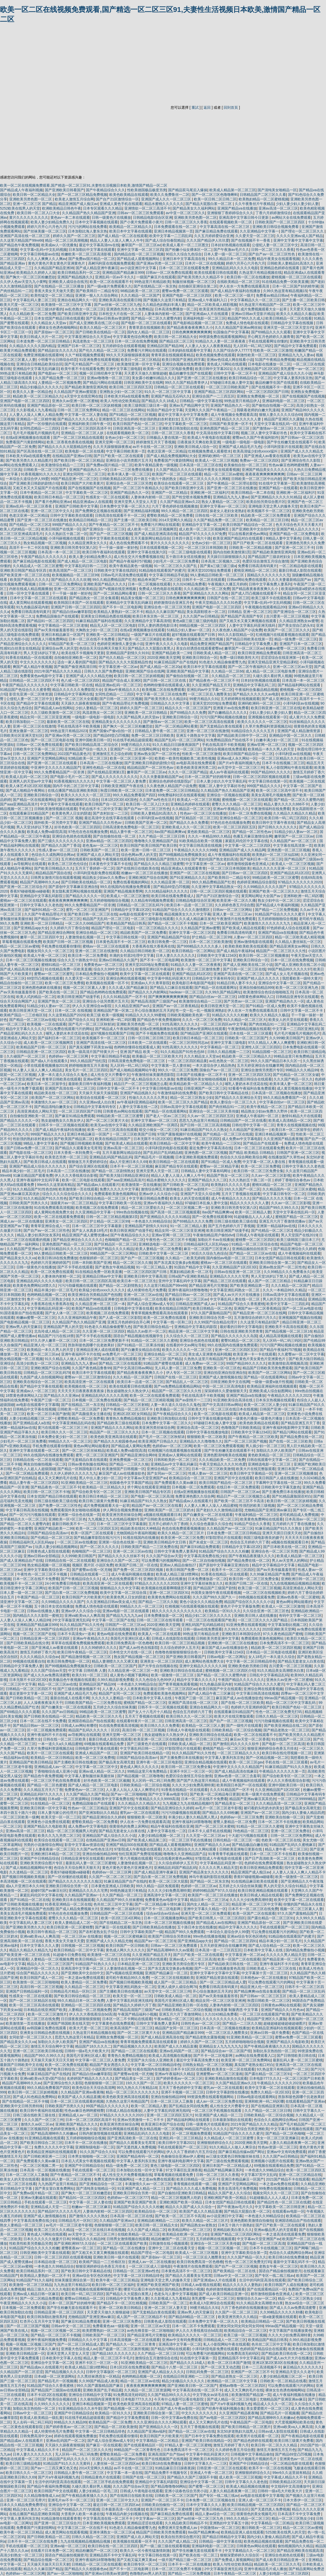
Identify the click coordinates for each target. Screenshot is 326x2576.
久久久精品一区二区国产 (140, 295)
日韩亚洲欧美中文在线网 (143, 382)
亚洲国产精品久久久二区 (207, 1180)
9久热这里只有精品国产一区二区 (265, 305)
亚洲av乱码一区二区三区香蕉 (29, 506)
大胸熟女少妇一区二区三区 (96, 630)
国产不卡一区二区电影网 (122, 607)
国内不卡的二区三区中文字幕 (75, 786)
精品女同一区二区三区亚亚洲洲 (45, 717)
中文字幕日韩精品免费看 (148, 1198)
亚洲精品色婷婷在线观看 (280, 268)
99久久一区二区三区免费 (178, 1070)
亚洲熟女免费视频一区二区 (258, 396)
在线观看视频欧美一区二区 (231, 222)
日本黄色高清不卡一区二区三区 (121, 942)
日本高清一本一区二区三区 (59, 552)
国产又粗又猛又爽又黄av (136, 2560)
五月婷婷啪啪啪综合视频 (109, 900)
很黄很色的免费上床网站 (128, 1826)
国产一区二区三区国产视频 (245, 1441)
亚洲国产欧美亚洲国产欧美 (135, 2202)
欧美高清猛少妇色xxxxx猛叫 (256, 451)
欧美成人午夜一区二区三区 (44, 955)
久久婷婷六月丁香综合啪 (69, 928)
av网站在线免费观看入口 (19, 465)
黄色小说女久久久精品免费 (201, 1602)
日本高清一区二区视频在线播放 (276, 1093)
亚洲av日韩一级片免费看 (270, 2033)
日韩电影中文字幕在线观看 (96, 1748)
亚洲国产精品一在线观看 (278, 488)
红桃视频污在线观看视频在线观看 (282, 635)
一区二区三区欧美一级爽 (19, 1817)
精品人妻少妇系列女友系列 (38, 1235)
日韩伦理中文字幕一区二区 (253, 1125)
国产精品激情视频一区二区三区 (86, 1657)
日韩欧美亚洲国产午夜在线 (123, 786)
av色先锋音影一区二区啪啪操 (150, 2330)
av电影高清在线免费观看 (196, 763)
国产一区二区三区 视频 (64, 818)
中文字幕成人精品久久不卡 (38, 2450)
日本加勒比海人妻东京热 (87, 231)
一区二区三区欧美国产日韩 (134, 1134)
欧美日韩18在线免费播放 (57, 1258)
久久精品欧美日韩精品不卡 (186, 2523)
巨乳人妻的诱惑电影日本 (157, 625)
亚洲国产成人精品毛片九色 (240, 447)
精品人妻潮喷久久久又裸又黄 (115, 1661)
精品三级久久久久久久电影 (48, 2289)
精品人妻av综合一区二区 (215, 2514)
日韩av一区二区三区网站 (233, 910)
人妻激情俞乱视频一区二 (84, 937)
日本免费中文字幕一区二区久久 (125, 506)
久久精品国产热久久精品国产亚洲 (88, 213)
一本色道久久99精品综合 (151, 1221)
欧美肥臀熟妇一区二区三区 (103, 2330)
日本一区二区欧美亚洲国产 (220, 923)
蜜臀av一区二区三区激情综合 (87, 1377)
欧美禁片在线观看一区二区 (257, 2436)
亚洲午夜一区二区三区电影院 (159, 1762)
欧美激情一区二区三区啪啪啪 (36, 1982)
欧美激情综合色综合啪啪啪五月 (268, 992)
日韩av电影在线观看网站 (256, 2097)
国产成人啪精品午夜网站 (26, 790)
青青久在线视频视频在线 (296, 1125)
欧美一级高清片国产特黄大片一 (93, 1052)
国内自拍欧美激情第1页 (232, 552)
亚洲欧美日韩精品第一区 (25, 2353)
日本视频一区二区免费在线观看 (96, 1400)
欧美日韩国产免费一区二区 (188, 1570)
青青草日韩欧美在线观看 (61, 1079)
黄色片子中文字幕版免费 (240, 1606)
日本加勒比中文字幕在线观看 (92, 250)
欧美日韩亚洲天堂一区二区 (222, 1006)
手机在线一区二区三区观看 (286, 1762)
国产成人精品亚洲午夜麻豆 (97, 268)
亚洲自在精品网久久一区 (77, 300)
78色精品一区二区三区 (251, 1831)
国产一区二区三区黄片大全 (107, 1120)
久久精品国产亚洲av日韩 (123, 2459)
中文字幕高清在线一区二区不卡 (197, 2390)
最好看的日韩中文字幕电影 (241, 1327)
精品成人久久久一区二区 (272, 2404)
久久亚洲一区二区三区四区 (103, 1331)
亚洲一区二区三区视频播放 (295, 1473)
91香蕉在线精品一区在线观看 (29, 657)
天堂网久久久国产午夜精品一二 (210, 410)
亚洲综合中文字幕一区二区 (279, 983)
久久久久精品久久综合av (39, 1657)
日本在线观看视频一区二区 (161, 547)
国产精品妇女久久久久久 (57, 350)
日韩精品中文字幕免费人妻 (256, 644)
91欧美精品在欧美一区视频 (201, 841)
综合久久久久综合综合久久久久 (67, 1194)
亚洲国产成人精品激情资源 (299, 731)
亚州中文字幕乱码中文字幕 (179, 1281)
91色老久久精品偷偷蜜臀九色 (222, 662)
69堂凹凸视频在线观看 (45, 978)
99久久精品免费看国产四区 (134, 795)
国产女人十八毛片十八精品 (149, 1712)
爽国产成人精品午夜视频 (32, 667)
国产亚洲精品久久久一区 (158, 2427)
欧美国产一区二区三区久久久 (287, 630)
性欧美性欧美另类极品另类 (30, 2243)
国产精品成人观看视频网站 (138, 259)
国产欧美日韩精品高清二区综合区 (92, 745)
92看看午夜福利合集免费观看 (251, 1088)
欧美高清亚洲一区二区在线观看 (89, 1382)
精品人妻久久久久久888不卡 (286, 804)
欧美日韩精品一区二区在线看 (288, 318)
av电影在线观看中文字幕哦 (140, 914)
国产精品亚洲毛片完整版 (208, 1285)
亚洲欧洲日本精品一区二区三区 (55, 1854)
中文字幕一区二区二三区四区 (248, 845)
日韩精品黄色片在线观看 (100, 2477)
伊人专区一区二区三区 (184, 1373)
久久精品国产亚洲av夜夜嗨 (82, 2092)
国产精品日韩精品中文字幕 (223, 2537)
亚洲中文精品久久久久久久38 (202, 1666)
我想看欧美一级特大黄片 (301, 978)
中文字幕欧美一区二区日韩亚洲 (280, 2207)
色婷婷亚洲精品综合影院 (256, 882)
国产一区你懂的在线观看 (46, 424)
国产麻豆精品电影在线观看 (34, 561)
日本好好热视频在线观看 (230, 245)
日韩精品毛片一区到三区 (78, 2220)
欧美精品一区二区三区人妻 (203, 1725)
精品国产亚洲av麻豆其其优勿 (252, 1799)
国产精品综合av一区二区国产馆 (226, 2051)
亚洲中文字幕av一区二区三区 (223, 506)
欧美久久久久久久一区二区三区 (262, 722)
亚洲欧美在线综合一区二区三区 (38, 1382)
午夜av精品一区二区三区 (173, 2019)
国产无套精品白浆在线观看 (221, 726)
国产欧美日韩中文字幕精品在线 (224, 1093)
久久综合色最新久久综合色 (210, 1524)
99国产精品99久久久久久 (271, 772)
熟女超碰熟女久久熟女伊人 (62, 1120)
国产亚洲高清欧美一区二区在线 (132, 2138)
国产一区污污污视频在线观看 (32, 1515)
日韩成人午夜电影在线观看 (257, 1235)
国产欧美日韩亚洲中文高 (77, 314)
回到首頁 (231, 107)
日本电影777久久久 (264, 2078)
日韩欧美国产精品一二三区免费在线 (149, 1547)
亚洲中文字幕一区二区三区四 (140, 250)
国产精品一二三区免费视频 (276, 910)
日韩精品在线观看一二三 (89, 1574)
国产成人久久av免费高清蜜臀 (46, 1675)
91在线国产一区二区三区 (291, 1739)
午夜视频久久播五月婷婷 (227, 584)
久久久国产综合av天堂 (164, 1556)
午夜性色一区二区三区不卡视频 (171, 1240)
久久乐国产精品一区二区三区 (215, 1519)
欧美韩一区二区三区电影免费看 (168, 369)
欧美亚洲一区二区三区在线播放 (158, 1739)
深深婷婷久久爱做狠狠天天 (225, 1391)
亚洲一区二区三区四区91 (169, 1593)
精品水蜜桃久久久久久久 (164, 204)
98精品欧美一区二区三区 (140, 291)
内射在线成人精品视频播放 (30, 589)
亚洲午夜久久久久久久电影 (166, 644)
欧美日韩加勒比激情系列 (46, 2317)
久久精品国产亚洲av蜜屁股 (76, 392)
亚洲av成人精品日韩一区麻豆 (36, 2294)
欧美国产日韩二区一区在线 (136, 1565)
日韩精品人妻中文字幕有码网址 (206, 1171)
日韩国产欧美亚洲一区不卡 (230, 424)
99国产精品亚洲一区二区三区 (74, 479)
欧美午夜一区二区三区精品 (117, 2280)
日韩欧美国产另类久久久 (28, 1203)
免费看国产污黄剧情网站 (25, 442)
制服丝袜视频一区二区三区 (193, 282)
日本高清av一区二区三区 (304, 1519)
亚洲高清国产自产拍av (166, 2454)
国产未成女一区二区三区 (208, 1542)
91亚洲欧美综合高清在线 (233, 1400)
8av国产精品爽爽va (170, 832)
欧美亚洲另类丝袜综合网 (154, 1428)
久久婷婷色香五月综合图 (234, 905)
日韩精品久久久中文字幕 (170, 703)
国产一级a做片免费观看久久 (109, 286)
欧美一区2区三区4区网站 (121, 1918)
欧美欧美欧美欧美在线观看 (246, 946)
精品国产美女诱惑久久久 (109, 2065)
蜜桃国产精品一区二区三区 (296, 1217)
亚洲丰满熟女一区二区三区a (111, 2532)
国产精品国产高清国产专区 (242, 616)
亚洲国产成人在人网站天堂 (97, 855)
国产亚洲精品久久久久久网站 (206, 593)
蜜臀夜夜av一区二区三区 (81, 2248)
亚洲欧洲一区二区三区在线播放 (232, 1643)
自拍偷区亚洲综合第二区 (198, 286)
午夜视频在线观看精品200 (265, 607)
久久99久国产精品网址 (223, 992)
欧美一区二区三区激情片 (47, 2014)
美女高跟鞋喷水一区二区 (206, 612)
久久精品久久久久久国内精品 (32, 346)
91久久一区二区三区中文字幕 (168, 392)
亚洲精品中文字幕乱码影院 (42, 896)
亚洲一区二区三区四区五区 (249, 1075)
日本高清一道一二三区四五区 (218, 1950)
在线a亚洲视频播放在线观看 (28, 437)
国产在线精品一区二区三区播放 (59, 286)
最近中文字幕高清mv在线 (99, 245)
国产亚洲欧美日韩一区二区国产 (192, 2385)
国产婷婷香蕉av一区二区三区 (179, 2078)
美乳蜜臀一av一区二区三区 (301, 369)
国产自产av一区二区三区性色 (272, 254)
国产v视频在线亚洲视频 (118, 589)
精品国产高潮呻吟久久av (39, 882)
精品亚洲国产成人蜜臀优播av (85, 1235)
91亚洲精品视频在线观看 (44, 2138)
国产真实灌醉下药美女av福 (90, 1047)
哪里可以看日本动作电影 (143, 2289)
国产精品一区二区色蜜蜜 (46, 1785)
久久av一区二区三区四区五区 (210, 1116)
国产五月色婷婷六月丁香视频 (231, 1226)
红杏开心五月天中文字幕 (39, 2321)
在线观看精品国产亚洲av (305, 2101)
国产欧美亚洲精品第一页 (249, 1285)
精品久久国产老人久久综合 (229, 2193)
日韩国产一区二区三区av (240, 1492)
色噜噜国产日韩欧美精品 (240, 1428)
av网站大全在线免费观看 (291, 217)
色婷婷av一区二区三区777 (128, 2198)
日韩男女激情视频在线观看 (127, 2239)
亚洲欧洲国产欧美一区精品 (226, 2198)
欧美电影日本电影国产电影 (193, 983)
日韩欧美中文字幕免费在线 (112, 1799)
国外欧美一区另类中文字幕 (55, 822)
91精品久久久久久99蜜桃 (145, 1015)
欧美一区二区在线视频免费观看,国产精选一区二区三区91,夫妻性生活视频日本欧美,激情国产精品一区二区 (83, 185)
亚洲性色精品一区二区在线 (103, 767)
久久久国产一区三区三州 (43, 2120)
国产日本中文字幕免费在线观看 (209, 2436)
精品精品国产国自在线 (53, 873)
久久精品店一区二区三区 (231, 676)
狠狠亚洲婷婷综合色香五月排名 (272, 1748)
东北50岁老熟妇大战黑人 (236, 2431)
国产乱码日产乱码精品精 (162, 1152)
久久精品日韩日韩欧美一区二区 (145, 951)
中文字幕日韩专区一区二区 (284, 1194)
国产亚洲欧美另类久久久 (25, 1927)
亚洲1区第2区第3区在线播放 (274, 2363)
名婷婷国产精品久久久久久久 (90, 2078)
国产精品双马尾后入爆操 (187, 190)
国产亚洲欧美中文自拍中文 (253, 529)
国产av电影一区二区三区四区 (222, 2418)
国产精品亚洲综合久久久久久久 (78, 1240)
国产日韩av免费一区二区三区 (29, 1148)
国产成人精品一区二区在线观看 (122, 236)
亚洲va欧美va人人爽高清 (84, 1615)
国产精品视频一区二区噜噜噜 (140, 1776)
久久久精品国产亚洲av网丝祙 (238, 327)
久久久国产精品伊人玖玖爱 (207, 240)
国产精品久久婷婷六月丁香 (134, 2005)
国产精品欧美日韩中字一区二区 (242, 735)
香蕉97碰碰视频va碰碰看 (30, 891)
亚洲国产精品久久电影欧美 (44, 1826)
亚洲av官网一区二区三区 (266, 745)
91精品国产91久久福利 (34, 2280)
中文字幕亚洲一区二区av (118, 667)
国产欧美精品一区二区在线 (235, 2271)
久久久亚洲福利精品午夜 (77, 1318)
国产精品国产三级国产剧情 (214, 1588)
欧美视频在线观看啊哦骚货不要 (166, 1588)
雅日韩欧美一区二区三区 (261, 2528)
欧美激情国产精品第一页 (251, 2395)
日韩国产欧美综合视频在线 (56, 2399)
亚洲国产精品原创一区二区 (48, 405)
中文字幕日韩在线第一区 (268, 781)
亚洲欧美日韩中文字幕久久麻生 (34, 2349)
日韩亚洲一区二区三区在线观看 (222, 2468)
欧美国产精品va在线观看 (92, 1308)
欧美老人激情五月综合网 (74, 199)
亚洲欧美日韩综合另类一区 (210, 1318)
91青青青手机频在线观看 (228, 1854)
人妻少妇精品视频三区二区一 (32, 1418)
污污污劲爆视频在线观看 (77, 1285)
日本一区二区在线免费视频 (136, 341)
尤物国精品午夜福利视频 (136, 1533)
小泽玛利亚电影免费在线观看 (96, 873)
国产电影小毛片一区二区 (69, 777)
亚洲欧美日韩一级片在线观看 (116, 2257)
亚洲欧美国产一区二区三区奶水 (169, 1510)
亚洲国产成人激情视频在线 (220, 1377)
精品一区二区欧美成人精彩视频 (212, 305)
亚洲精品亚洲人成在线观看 (97, 1350)
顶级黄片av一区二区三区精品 (73, 1203)
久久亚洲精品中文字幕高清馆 (147, 621)
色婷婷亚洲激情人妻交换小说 (120, 644)
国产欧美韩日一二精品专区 (97, 291)
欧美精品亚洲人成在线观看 (242, 2532)
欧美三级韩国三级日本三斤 (298, 1240)
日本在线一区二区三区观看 (250, 1033)
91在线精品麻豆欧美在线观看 (255, 1881)
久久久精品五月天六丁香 (43, 1790)
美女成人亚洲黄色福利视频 (209, 1354)
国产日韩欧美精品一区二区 (27, 1698)
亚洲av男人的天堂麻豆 (24, 1327)
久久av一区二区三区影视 (271, 1175)
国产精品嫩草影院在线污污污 (97, 1538)
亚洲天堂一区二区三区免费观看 (206, 1913)
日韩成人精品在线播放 (123, 2110)
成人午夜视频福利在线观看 (229, 855)
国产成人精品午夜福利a (235, 951)
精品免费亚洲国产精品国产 (211, 644)
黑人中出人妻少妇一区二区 (100, 1478)
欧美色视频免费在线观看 (215, 355)
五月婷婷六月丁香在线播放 (293, 1524)
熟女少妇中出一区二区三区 (279, 900)
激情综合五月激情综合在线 (156, 2358)
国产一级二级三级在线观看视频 (165, 2546)
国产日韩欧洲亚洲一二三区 (44, 2156)
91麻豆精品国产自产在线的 (175, 662)
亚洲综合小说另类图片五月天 (129, 460)
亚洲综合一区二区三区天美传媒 (214, 1111)
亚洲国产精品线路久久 (75, 277)
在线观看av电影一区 (288, 2211)
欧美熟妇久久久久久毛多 (230, 1185)
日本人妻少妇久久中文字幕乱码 (221, 781)
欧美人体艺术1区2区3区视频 (28, 786)
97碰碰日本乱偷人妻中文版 (231, 382)
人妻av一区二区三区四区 (253, 937)
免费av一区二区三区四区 (259, 460)
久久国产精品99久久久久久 (169, 2395)
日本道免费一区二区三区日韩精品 (43, 341)
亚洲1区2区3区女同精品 (132, 1414)
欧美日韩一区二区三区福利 (113, 2285)
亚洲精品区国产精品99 (165, 346)
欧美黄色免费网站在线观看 (261, 1519)
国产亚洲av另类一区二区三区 (159, 263)
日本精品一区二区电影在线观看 (271, 1652)
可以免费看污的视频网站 (161, 1560)
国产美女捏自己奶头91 (296, 625)
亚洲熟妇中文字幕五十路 (229, 2523)
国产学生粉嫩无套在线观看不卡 (292, 442)
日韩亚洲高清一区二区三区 (135, 428)
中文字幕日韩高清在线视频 (201, 845)
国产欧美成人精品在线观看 (243, 928)
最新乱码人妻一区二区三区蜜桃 (90, 1863)
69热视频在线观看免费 (257, 1597)
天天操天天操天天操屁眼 (98, 1093)
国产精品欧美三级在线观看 (114, 1359)
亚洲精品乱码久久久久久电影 (235, 268)
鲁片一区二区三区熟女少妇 (48, 1299)
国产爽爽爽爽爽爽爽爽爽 (167, 997)
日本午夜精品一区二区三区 (42, 492)
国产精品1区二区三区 (176, 341)
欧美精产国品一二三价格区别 (23, 1015)
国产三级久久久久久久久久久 (61, 841)
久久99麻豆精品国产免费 (269, 1574)
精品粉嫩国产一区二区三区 (172, 2239)
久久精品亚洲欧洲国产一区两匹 (153, 1125)
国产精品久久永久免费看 (189, 822)
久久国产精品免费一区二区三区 (60, 378)
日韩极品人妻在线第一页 (166, 437)
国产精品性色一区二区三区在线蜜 (283, 2202)
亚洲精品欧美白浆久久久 (232, 2230)
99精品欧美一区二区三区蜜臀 (275, 877)
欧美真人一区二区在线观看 (159, 1634)
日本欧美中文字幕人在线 (152, 1698)
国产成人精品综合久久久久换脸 (149, 1079)
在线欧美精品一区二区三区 (238, 282)
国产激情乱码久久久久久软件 (236, 1744)
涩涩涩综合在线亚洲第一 (280, 657)
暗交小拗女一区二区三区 (181, 749)
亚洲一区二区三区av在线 (143, 1295)
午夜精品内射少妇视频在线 (127, 2514)
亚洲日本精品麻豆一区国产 (62, 635)
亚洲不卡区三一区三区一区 (191, 1771)
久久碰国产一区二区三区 (26, 1056)
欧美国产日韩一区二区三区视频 (68, 942)
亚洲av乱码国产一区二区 (179, 2051)
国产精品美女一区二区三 (234, 1803)
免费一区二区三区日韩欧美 (152, 735)
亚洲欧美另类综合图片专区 (42, 1863)
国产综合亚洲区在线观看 (88, 1166)
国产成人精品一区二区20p (160, 667)
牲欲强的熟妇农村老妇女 (159, 419)
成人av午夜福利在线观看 (229, 772)
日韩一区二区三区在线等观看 (160, 1620)
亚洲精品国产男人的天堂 (63, 1327)
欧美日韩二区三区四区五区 (130, 387)
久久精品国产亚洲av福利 (147, 2431)
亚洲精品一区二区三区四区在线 (86, 2005)
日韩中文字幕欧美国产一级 (141, 1932)
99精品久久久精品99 (302, 1070)
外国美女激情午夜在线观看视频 (216, 1593)
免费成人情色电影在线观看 (247, 323)
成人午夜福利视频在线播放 (132, 1574)
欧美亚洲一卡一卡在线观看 (254, 1354)
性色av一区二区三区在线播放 (203, 813)
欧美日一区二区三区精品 (140, 360)
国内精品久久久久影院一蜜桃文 (38, 1615)
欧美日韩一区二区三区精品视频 (180, 1643)
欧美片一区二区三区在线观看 (50, 1753)
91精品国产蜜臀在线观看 (163, 1363)
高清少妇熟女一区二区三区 (37, 1363)
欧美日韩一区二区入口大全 (38, 213)
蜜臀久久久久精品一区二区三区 (237, 804)
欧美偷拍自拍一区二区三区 (245, 465)
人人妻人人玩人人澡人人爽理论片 (132, 1790)
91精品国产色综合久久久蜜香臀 (25, 690)
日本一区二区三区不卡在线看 (273, 1854)
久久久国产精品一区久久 (293, 1079)
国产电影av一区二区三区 (57, 373)
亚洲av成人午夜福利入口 (208, 300)
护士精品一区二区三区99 (212, 937)
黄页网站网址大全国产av (261, 896)
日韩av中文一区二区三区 (233, 2275)
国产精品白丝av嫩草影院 (72, 612)
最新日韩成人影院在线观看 (300, 570)
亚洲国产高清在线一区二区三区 (25, 236)
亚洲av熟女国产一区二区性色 (156, 754)
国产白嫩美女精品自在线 (140, 1350)
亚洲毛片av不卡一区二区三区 (71, 2500)
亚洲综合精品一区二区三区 (241, 818)
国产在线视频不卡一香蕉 (251, 240)
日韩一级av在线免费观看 (202, 1629)
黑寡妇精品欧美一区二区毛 (191, 1272)
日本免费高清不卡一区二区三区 (284, 1643)
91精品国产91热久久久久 (95, 1964)
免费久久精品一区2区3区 (270, 2092)
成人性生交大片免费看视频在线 (139, 557)
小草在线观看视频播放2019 (45, 1065)
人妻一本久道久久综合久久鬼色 (63, 1075)
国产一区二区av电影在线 (302, 1308)
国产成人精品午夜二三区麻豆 (211, 1693)
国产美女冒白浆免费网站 (54, 2188)
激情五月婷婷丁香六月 (38, 1652)
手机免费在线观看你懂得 (60, 946)
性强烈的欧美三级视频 (257, 1505)
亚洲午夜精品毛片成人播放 (265, 2569)
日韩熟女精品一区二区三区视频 (207, 2065)
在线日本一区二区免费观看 (237, 1487)
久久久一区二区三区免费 (201, 1020)
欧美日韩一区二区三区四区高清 (90, 1281)
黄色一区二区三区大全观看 (76, 699)
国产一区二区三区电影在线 (52, 740)
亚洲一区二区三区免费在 (290, 1831)
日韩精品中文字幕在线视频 (292, 323)
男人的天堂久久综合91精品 (284, 1299)
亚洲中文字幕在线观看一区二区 (34, 1450)
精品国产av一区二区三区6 (155, 1941)
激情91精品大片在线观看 (301, 1116)
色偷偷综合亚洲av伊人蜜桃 (182, 2156)
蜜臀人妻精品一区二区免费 (234, 1822)
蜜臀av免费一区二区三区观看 (185, 291)
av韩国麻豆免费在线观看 (47, 2028)
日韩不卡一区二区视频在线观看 (63, 1125)
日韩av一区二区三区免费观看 (140, 213)
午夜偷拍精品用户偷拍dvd (213, 1235)
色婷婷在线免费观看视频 (264, 1863)
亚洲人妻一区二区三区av (232, 914)
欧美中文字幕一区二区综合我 (123, 1593)
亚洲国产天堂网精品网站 (46, 758)
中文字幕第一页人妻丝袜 (170, 1065)
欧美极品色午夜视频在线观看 (72, 1680)
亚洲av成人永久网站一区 (236, 758)
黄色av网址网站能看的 (91, 1446)
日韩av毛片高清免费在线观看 (124, 575)
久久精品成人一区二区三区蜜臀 (38, 566)
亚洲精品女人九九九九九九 (220, 2046)
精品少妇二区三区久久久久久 (208, 1615)
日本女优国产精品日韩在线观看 (59, 318)
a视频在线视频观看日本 (162, 1515)
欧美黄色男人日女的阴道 (71, 813)
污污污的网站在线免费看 (87, 227)
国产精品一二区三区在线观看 (134, 2051)
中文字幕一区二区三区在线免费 (161, 694)
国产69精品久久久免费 (188, 712)
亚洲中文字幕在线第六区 (146, 552)
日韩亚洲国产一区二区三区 (205, 1088)
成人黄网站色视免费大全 (53, 1212)
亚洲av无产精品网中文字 (189, 405)
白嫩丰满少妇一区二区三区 (278, 740)
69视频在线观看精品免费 (104, 1744)
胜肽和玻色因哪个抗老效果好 (91, 1345)
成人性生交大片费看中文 (110, 1075)
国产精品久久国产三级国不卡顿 (192, 2477)
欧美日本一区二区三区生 (136, 1281)
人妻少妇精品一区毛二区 (98, 2491)
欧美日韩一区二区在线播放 (248, 277)
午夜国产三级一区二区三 (50, 1400)
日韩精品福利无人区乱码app (206, 1244)
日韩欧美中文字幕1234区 (217, 955)
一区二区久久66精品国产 (85, 923)
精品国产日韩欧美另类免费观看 (267, 1368)
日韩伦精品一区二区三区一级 (236, 1840)
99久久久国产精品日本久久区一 (275, 1061)
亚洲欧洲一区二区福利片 (209, 492)
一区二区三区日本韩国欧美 (205, 547)
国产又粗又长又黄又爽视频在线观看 (248, 621)
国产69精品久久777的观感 (78, 2509)
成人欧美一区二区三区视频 (240, 2477)
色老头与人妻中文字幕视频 (175, 2294)
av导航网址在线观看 (29, 864)
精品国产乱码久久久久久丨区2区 (94, 1730)
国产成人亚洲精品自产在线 (21, 1560)
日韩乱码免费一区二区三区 (207, 2372)
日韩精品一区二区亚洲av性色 (136, 2271)
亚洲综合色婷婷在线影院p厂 (172, 781)
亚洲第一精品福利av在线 (276, 1226)
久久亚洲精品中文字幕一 (259, 231)
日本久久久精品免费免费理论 (23, 2505)
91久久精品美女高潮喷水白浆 (280, 1670)
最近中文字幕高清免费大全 (197, 2060)
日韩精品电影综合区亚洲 (152, 217)
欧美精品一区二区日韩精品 (52, 1758)
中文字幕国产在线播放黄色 (290, 2330)
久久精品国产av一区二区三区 (293, 841)
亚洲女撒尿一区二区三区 (28, 731)
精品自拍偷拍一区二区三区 (21, 983)
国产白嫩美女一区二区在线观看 (208, 1515)
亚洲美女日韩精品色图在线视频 (106, 616)
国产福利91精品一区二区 (44, 910)
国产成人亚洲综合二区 (279, 699)
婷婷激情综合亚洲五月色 (173, 602)
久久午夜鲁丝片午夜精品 (254, 204)
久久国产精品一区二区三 (121, 1895)
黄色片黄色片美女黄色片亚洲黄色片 (57, 263)
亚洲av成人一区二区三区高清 (192, 1959)
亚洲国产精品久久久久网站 (112, 1428)
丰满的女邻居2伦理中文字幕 (131, 955)
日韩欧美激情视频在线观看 (55, 809)
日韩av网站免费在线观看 (246, 580)
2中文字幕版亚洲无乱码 (71, 1620)
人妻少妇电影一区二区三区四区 (284, 2573)
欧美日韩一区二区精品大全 (34, 195)
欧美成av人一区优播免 (59, 245)
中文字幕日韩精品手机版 (168, 575)
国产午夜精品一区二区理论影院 (232, 483)
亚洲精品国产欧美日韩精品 (30, 1762)
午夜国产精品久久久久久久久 (44, 557)
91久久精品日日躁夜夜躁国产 (176, 745)
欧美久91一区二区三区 (90, 1675)
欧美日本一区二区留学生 (46, 1084)
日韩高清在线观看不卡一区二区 (120, 515)
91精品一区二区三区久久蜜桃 (154, 1340)
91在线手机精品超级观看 (133, 740)
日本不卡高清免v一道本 (76, 1634)
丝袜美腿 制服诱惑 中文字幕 (236, 2010)
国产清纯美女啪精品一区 (277, 190)
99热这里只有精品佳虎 (201, 1634)
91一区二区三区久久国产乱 (176, 566)
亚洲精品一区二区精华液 (36, 419)
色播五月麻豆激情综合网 (252, 836)
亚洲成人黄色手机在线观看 (121, 204)
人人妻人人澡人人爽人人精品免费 (36, 415)
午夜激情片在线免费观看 (236, 919)
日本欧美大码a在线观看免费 (126, 396)
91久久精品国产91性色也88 (183, 1052)
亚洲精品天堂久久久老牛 (295, 2372)
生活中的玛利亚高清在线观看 (144, 1959)
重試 (195, 107)
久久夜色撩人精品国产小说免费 (237, 630)
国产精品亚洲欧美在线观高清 (300, 2550)
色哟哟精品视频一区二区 (46, 1295)
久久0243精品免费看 (189, 584)
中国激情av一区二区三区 (220, 2528)
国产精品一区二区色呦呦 (285, 2133)
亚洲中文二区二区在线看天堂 (172, 2248)
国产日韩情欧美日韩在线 (296, 2055)
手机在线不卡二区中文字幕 (100, 809)
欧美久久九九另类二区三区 (59, 1835)
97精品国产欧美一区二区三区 (71, 644)
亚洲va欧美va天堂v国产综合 (42, 2078)
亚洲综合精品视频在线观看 (205, 1762)
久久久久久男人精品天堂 (218, 1868)
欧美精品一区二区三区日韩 (267, 520)
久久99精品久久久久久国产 (265, 887)
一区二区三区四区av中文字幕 (223, 1024)
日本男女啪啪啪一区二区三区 (91, 2156)
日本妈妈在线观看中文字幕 (189, 350)
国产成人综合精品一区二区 (269, 1945)
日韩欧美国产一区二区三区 (103, 2335)
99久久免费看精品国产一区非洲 (59, 772)
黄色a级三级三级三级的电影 (194, 621)
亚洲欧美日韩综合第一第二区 (272, 1262)
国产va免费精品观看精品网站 (177, 1386)
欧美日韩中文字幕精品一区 (251, 1473)
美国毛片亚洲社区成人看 (130, 1638)
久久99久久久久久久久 (242, 1629)
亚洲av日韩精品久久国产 (118, 960)
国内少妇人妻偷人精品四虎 (303, 1813)
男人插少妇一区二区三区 (265, 1446)
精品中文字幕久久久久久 (25, 1029)
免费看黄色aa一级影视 (110, 2326)
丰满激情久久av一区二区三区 (54, 1102)
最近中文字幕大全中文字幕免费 (183, 415)
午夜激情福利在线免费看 (270, 809)
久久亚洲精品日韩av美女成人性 (111, 1602)
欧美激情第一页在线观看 (78, 1189)
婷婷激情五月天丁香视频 (155, 442)
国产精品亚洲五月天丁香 (300, 1423)
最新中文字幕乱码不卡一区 (294, 2262)
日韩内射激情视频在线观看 (100, 2133)
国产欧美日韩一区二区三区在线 (92, 914)
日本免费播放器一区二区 (207, 1579)
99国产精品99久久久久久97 (289, 969)
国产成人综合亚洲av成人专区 (150, 1304)
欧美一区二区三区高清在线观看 (209, 722)
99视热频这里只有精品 (128, 1890)
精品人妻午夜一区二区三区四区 (34, 1483)
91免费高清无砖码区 (243, 2353)
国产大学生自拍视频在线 (157, 1666)
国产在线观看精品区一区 (266, 2289)
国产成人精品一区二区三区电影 (82, 561)
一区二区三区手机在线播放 (189, 1840)
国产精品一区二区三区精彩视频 (148, 1400)
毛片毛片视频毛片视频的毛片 (36, 433)
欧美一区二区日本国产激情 (48, 1414)
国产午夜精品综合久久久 (105, 190)
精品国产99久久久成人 (245, 318)
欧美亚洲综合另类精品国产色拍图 (94, 1295)
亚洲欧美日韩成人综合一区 (195, 447)
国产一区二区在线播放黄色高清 (219, 1968)
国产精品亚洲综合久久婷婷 (294, 1249)
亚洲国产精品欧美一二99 (171, 653)
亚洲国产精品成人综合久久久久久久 (38, 1166)
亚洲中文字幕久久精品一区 (204, 1909)
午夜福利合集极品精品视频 (256, 690)
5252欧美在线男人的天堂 (20, 208)
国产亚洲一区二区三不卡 (294, 547)
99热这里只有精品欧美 (152, 282)
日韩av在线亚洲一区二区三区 (238, 1272)
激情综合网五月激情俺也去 (163, 1189)
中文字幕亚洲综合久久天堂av (87, 337)
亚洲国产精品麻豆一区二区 (166, 1973)
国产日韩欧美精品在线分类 (27, 1643)
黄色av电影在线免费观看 (116, 1634)
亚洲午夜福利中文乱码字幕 (38, 1180)
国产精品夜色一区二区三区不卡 (214, 680)
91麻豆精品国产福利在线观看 (99, 621)
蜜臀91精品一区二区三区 (241, 1340)
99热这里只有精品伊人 (242, 401)
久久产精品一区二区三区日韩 (162, 836)
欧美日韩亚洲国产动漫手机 (79, 997)
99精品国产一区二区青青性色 (137, 2450)
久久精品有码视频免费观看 (152, 900)
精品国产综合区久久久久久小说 (249, 1602)
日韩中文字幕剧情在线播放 (227, 2092)
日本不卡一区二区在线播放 (85, 2143)
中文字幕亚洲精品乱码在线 (73, 1423)
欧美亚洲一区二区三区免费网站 (246, 2060)
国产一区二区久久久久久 (99, 1547)
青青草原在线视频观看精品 (172, 355)
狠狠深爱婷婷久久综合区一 (241, 2555)
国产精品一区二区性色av (252, 832)
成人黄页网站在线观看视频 (30, 602)
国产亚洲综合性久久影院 (301, 460)
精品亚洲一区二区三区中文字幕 (193, 1331)
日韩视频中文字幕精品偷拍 (251, 2454)
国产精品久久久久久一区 (85, 896)
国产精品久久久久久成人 (77, 419)
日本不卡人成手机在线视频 (209, 1831)
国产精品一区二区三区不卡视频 (172, 923)
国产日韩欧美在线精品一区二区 (100, 332)
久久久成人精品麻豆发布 (195, 919)
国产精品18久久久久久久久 (113, 2353)
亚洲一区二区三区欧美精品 (75, 589)
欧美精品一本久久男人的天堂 (271, 749)
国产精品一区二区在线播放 (124, 2248)
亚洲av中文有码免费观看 (286, 2152)
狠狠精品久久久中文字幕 (119, 1588)
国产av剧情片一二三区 (204, 1189)
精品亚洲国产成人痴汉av (78, 204)
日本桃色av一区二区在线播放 (263, 1978)
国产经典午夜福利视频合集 (222, 2408)
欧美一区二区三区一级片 (234, 295)
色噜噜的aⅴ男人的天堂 (148, 2573)
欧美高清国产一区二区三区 (70, 570)
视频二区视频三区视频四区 (27, 2129)
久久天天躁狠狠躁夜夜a (112, 447)
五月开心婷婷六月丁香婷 (168, 1524)
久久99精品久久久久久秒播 (281, 2312)
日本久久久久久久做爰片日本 (46, 2239)
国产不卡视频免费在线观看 (156, 1033)
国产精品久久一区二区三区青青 (131, 2344)
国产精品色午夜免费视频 (19, 245)
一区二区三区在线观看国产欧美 (211, 1620)
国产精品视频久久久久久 (132, 2046)
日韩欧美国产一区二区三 (99, 850)
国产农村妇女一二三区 (110, 813)
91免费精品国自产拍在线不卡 (230, 740)
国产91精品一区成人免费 (265, 1006)
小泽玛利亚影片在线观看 (283, 447)
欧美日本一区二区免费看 (87, 955)
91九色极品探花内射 (32, 607)
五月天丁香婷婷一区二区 (200, 419)
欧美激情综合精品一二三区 (62, 465)
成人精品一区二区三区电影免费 (271, 671)
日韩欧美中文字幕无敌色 (280, 1487)
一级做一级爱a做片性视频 (272, 1382)
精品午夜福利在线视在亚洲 (172, 1826)
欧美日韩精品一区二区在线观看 (174, 1162)
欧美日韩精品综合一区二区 (250, 378)
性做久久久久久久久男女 (148, 1097)
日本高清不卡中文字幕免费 (299, 2514)
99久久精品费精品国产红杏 (113, 580)
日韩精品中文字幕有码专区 (213, 978)
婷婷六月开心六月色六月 (46, 227)
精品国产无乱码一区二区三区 (106, 919)
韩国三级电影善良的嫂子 (263, 1538)
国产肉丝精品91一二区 (267, 1024)
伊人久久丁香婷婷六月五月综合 (191, 2152)
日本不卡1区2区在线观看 (190, 2069)
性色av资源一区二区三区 (277, 2147)
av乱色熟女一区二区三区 (84, 309)
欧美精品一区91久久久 (223, 1611)
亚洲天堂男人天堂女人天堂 (136, 502)
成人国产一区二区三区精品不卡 (141, 2317)
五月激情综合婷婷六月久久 (255, 1318)
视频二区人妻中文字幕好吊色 (264, 433)
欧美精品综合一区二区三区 (190, 1478)
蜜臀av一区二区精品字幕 (219, 1166)
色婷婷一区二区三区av (199, 1886)
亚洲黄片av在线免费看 (231, 708)
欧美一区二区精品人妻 (253, 1212)
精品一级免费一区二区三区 (295, 639)
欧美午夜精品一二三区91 (221, 1143)
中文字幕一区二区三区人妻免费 (121, 781)
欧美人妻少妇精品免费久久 (52, 222)
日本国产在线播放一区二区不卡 (201, 1075)
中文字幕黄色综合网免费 (132, 337)
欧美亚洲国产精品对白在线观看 (238, 538)
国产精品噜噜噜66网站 (169, 2486)
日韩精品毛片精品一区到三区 (74, 1991)
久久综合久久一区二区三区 (187, 1336)
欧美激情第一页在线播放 (141, 1185)
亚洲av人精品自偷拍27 (178, 1565)
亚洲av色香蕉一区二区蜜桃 (298, 1597)
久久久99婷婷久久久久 (99, 1648)
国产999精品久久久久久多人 (200, 946)
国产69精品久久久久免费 (192, 1221)
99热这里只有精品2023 (68, 731)
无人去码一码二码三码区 (32, 2422)
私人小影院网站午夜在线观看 (289, 767)
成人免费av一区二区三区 (204, 1363)
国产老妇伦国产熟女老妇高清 (214, 859)
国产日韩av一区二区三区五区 (264, 1996)
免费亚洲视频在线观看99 (43, 355)
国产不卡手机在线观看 (75, 1267)
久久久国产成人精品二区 (146, 2230)
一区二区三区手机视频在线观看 (217, 2110)
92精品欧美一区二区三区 (88, 758)
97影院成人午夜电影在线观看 (137, 1849)
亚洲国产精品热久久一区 (230, 405)
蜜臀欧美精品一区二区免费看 (170, 515)
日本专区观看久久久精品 (102, 208)
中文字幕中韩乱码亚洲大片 (168, 978)
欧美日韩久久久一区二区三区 (64, 1432)
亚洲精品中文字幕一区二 (201, 525)
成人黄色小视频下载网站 (129, 1675)
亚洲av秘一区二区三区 (68, 2546)
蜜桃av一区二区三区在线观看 (23, 900)
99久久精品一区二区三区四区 (184, 511)
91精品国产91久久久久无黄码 (67, 2463)
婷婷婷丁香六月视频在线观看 (129, 1858)
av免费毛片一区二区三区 (122, 1354)
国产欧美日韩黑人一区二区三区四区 (216, 1918)
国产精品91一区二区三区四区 (50, 621)
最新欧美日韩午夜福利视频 (90, 1084)
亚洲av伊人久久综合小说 (158, 1194)
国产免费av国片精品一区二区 (91, 259)
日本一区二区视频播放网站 (165, 1918)
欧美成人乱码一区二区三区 (27, 777)
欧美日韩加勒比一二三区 (25, 722)
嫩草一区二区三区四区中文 (41, 937)
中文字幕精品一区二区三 (219, 1047)
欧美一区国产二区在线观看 (93, 1533)
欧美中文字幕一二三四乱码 (170, 236)
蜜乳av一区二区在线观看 (139, 1813)
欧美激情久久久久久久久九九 (267, 923)
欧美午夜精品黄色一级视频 (155, 465)
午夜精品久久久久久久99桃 (195, 850)
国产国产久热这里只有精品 (198, 1780)
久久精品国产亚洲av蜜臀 (200, 928)
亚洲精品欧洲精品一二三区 (158, 2220)
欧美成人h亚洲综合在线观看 (211, 2303)
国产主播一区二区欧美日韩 (303, 300)
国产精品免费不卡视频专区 (166, 2473)
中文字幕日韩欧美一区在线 (71, 685)
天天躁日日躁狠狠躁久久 (226, 557)
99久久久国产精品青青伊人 (186, 382)
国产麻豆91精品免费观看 (74, 1116)
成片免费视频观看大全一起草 (264, 309)
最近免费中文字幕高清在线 (210, 1148)
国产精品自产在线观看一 (262, 1143)
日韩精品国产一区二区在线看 (243, 1120)
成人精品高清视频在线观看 (280, 1336)
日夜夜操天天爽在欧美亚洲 (198, 442)
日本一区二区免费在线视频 (249, 813)
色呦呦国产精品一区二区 (124, 1240)
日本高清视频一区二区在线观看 (135, 2340)
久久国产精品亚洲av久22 (180, 502)
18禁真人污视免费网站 (49, 639)
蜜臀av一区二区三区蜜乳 (54, 974)
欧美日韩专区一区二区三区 (145, 2564)
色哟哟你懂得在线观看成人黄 (166, 685)
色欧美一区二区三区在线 (281, 1840)
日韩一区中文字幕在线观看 (28, 593)
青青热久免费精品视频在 (125, 1418)
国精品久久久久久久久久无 (268, 575)
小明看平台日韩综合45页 (57, 360)
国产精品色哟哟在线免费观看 (103, 992)
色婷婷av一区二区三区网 (69, 1056)
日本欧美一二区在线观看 (147, 1042)
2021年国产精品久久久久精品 (58, 671)
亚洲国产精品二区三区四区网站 (219, 392)
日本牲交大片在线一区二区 (120, 314)
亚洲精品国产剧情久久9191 (128, 653)
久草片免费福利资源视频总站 (268, 726)
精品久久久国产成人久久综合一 (190, 2207)
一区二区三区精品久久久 (277, 758)
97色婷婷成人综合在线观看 (289, 928)
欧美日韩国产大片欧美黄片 (82, 483)
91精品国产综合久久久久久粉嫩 (224, 1551)
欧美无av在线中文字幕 (108, 1125)
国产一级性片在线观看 (244, 1725)
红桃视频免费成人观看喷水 (209, 451)
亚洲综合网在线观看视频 (125, 978)
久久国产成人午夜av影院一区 (176, 2408)
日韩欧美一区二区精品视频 (251, 547)
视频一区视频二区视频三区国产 (31, 2344)
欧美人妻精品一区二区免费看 (158, 1249)
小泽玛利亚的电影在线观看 (166, 1148)
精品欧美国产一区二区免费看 (143, 932)
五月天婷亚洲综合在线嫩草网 (260, 1065)
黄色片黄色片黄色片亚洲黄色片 (127, 1868)
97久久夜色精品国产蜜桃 (283, 1634)
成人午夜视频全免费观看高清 (234, 415)
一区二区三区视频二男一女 (187, 1207)
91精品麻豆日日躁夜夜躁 (175, 2468)
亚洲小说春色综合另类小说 (186, 2491)
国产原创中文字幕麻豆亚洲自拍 (73, 887)
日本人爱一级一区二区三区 (225, 254)
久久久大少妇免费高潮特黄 (193, 1785)
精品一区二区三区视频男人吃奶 (72, 1831)
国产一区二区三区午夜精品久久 (138, 488)
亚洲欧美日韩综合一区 (200, 657)
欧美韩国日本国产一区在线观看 (79, 602)
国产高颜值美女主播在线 (91, 1414)
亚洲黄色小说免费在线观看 (48, 1822)
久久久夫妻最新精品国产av (290, 580)
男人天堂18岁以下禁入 (41, 653)
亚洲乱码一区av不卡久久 (114, 277)
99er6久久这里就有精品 (56, 1185)
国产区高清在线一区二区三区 (40, 451)
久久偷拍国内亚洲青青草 (99, 2399)
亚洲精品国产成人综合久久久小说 (285, 373)
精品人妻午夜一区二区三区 (131, 832)
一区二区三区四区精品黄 (187, 1061)
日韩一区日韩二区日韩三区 (149, 1038)
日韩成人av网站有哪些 (79, 1725)
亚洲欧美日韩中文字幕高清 (145, 1276)
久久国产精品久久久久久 (175, 470)
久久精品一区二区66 (227, 671)
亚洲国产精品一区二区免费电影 (294, 534)
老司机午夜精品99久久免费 (127, 1978)
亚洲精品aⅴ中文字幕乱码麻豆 (174, 1464)
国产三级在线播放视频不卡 (78, 1689)
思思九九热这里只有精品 (198, 1120)
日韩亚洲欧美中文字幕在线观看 (45, 2253)
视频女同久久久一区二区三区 (50, 951)
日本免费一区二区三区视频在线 (210, 2500)
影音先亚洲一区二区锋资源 (30, 694)
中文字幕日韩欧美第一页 (125, 451)
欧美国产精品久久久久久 (29, 580)
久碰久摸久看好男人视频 (272, 676)
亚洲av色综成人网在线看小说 (230, 360)
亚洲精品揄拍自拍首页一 (251, 1249)
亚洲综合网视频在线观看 (118, 2129)
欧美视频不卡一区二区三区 (268, 511)
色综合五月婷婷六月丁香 (249, 1542)
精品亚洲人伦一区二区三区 (44, 1345)
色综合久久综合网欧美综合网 (243, 1157)
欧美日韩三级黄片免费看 (98, 1501)
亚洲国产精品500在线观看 (126, 1845)
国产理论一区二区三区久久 (303, 231)
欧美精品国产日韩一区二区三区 (41, 1047)
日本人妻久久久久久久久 (175, 955)
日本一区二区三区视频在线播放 (31, 960)
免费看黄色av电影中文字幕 (42, 676)
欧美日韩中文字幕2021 (213, 369)
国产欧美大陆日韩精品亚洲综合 (124, 1175)
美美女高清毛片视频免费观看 (23, 1913)
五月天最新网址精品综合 (150, 538)
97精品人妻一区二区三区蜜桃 (184, 2404)
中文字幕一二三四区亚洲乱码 (295, 1029)
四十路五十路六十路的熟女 (156, 479)
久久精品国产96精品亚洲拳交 (95, 1299)
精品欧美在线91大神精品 (140, 1528)
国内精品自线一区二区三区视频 (139, 254)
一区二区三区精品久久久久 (157, 928)
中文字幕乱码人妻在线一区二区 (235, 1299)
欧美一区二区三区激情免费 (199, 969)
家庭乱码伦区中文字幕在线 (246, 841)
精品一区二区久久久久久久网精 (204, 479)
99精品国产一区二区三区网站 (113, 1253)
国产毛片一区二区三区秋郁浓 (91, 1024)
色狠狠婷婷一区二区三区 (98, 1258)
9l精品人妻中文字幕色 (283, 538)
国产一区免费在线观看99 (212, 1217)
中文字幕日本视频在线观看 (291, 2129)
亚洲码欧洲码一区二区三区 (220, 456)
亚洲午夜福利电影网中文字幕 (285, 1428)
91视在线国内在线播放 (141, 1538)
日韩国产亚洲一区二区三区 (298, 1152)
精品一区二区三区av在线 (57, 1684)
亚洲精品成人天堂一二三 (50, 2207)
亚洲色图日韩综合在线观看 (250, 1079)
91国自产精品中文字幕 (165, 410)
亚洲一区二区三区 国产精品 (35, 204)
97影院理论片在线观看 (224, 1538)
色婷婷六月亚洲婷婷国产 (50, 1262)
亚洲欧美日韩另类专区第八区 (73, 547)
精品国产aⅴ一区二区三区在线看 (156, 1505)
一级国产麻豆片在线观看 (155, 277)
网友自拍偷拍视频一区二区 (44, 1464)
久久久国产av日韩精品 (201, 616)
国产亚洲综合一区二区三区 (103, 529)
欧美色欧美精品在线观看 (128, 195)
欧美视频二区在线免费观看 (163, 690)
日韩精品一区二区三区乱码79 (140, 905)
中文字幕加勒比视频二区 (287, 1625)
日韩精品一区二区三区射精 (127, 1405)
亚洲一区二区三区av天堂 (292, 667)
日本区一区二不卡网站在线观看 (127, 2019)
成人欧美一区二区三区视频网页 (152, 529)
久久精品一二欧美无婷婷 (185, 1258)
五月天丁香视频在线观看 (241, 1194)
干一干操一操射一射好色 (118, 547)
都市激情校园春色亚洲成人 (248, 864)
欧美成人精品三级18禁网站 (177, 1574)
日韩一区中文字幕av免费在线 (174, 2418)
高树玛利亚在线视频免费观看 (111, 263)
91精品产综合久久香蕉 (252, 1524)
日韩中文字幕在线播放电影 (209, 1418)
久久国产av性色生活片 (157, 800)
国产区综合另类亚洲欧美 (249, 2129)
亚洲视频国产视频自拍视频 (299, 1318)
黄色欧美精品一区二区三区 (208, 832)
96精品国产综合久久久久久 (206, 2129)
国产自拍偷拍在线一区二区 (115, 836)
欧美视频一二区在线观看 (46, 1024)
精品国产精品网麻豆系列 (223, 2170)
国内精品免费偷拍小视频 (305, 1950)
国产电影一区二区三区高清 (152, 1496)
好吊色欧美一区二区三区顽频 (107, 1780)
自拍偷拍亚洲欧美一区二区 (75, 657)
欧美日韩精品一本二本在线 (252, 492)
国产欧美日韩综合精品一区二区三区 (98, 1198)
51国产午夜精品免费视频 (275, 360)
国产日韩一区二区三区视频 (120, 699)
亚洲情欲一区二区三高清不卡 (147, 208)
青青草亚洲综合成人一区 (50, 1226)
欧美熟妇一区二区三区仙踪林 (275, 855)
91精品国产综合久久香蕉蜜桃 (241, 1304)
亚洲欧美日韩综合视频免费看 (276, 227)
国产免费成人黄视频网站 (234, 2560)
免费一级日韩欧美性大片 (239, 657)
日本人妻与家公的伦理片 (57, 1813)
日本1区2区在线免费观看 (130, 2367)
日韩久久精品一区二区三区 (276, 1716)
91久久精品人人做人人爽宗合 (68, 1359)
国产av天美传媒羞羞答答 (54, 630)
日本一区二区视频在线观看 (149, 584)
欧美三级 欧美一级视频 (105, 1015)
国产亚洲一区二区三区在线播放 (202, 378)
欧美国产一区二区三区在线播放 (213, 1895)
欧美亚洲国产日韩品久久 (158, 1441)
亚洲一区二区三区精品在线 (300, 2175)
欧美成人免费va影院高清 (46, 832)
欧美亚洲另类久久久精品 (237, 2317)
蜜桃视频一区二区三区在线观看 (296, 277)
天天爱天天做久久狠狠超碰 (145, 373)
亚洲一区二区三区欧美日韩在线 (38, 2051)
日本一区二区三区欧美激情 (210, 942)
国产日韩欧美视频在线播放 (21, 1904)
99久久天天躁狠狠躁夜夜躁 (127, 355)
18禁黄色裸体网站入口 (256, 997)
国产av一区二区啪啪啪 (128, 1794)
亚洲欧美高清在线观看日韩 (120, 300)
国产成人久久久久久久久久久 (114, 777)
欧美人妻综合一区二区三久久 (233, 1102)
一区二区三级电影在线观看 (189, 552)
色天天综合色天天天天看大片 (299, 525)
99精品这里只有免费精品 (293, 1056)
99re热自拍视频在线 (132, 1212)
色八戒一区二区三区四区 (80, 680)
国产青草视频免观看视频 (178, 1684)
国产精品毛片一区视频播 (153, 1157)
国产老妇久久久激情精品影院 (219, 1510)
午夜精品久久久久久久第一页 (282, 1771)
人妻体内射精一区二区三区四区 (234, 2005)
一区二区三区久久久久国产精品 (263, 1620)
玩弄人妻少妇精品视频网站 (56, 1547)
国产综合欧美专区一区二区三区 (97, 1492)
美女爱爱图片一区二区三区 (267, 2408)
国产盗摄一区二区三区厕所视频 (123, 2349)
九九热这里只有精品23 (72, 2285)
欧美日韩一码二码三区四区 (285, 818)
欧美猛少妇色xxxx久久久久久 (102, 1290)
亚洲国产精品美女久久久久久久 (267, 470)
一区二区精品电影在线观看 (300, 566)
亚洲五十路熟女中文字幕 (195, 735)
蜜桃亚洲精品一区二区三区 (255, 570)
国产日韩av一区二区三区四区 (245, 873)
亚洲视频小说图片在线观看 (272, 2161)
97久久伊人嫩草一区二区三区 (54, 1340)
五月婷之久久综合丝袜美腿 (114, 1707)
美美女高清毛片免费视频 (237, 2188)
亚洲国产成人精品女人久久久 (161, 2372)
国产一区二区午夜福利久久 (249, 667)
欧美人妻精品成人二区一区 (76, 1923)
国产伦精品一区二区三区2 (29, 525)
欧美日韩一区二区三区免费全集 (258, 1171)
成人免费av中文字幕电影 (241, 1139)
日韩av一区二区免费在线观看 (169, 272)
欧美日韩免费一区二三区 (167, 942)
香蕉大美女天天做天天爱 (54, 291)
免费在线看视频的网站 (130, 882)
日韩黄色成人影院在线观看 (48, 1551)
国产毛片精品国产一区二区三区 (89, 364)
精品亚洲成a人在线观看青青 (183, 868)
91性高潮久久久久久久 (180, 1024)
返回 (207, 107)
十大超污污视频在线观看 (248, 1835)
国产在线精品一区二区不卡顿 (25, 2101)
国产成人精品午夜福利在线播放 (235, 291)
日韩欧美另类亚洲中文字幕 (217, 1638)
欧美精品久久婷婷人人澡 (36, 272)
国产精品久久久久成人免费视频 (191, 2188)
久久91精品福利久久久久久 (166, 891)
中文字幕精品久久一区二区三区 (255, 300)
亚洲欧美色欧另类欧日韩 (247, 1666)
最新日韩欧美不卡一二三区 (73, 1524)
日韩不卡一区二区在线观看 (203, 580)
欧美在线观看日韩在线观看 (215, 272)
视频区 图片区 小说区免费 (92, 1565)
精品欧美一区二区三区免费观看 (266, 515)
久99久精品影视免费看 (115, 1680)
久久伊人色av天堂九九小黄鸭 (23, 282)
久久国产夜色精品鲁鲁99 (91, 1368)
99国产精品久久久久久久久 (107, 2106)
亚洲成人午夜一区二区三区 (211, 2473)
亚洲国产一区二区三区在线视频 (195, 873)
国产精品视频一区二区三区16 (288, 1331)
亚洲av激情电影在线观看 (253, 942)
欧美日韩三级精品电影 (23, 2463)
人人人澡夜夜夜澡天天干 (43, 1703)
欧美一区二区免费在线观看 (52, 1272)
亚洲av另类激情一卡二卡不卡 (141, 2120)
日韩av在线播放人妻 (43, 1611)
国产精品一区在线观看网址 (215, 987)
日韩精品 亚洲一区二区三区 (249, 612)
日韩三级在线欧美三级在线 (235, 1221)
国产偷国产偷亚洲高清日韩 (75, 667)
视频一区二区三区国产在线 (34, 1634)
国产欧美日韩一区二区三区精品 (79, 460)
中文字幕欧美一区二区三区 (186, 424)
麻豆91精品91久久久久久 (65, 1249)
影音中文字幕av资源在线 (84, 1845)
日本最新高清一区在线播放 (122, 2509)
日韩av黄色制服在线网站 (87, 1464)
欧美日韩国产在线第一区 (60, 529)
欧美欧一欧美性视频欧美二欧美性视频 (193, 639)
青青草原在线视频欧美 (147, 327)
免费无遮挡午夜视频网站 (113, 2179)
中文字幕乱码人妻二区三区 (34, 300)
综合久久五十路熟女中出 (77, 960)
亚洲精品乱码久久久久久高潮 (104, 1395)
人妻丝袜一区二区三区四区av (116, 2463)
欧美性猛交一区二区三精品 (52, 295)
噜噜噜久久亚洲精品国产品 (155, 841)
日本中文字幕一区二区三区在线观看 (38, 598)
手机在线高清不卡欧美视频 (79, 726)
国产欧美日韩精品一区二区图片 (246, 2427)
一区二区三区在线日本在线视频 (232, 1409)
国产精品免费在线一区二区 (301, 1437)
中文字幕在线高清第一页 (292, 845)
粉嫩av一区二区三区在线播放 (144, 873)
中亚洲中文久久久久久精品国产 (55, 767)
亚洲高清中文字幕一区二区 (164, 1895)
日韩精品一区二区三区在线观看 (179, 387)
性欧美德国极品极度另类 (146, 190)
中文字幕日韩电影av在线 (39, 254)
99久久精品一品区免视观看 (157, 1886)
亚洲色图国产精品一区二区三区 (225, 428)
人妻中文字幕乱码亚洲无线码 (252, 625)
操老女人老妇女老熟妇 (227, 511)
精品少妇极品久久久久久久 (41, 387)
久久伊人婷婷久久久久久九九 (73, 1473)
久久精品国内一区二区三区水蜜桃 (289, 1189)
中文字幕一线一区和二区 (172, 1322)
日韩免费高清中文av (36, 2436)
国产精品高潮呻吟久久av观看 (170, 1950)
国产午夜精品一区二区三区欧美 (253, 1437)
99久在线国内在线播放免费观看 (125, 887)
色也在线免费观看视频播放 (183, 1528)
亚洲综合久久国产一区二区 (118, 1560)
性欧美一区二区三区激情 (272, 350)
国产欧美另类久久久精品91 (165, 699)
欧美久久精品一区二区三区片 (103, 327)
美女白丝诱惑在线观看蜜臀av (199, 648)
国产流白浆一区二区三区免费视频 (71, 1593)
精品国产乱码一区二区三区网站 (179, 740)
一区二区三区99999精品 (297, 1799)
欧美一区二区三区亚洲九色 (297, 987)
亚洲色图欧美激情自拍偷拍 (251, 2220)
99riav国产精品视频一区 (283, 1698)
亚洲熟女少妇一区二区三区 (121, 392)
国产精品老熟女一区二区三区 (286, 1730)
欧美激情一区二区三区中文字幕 (66, 305)
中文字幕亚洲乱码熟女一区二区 (235, 1290)
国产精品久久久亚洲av (61, 1395)
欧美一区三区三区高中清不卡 (279, 790)
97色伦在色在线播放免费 (230, 822)
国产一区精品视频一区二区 (267, 1758)
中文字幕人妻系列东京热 (293, 378)
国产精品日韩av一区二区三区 (57, 919)
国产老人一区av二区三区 (165, 1116)
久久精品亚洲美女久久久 (87, 543)
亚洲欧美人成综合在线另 (68, 282)
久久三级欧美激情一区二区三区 (55, 712)
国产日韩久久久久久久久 (277, 827)
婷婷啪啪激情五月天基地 (88, 1065)
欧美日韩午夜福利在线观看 (103, 552)
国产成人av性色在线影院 (138, 1648)
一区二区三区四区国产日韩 (267, 392)
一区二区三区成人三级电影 (150, 2266)
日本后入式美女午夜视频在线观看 (88, 2161)
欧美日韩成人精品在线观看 (261, 1895)
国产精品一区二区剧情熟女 (112, 1171)
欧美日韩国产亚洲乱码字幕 (183, 360)
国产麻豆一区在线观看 (113, 1927)
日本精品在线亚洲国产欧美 (44, 2010)
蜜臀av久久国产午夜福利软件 (255, 437)
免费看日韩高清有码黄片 (257, 566)
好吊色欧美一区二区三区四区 (77, 827)
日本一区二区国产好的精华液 (295, 286)
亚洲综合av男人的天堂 (59, 648)
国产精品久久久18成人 (159, 401)
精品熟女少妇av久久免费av (104, 877)
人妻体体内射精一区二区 (163, 314)
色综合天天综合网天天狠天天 (102, 648)
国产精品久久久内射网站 (147, 992)
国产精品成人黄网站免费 (130, 1446)
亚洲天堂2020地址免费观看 (209, 570)
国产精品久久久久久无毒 (271, 1198)
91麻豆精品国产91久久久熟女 (203, 1130)
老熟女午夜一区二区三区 (278, 2266)
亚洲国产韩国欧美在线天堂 (68, 2023)
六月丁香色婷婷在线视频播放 (175, 506)
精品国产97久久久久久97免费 (202, 534)
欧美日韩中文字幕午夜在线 (273, 822)
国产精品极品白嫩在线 (249, 1845)
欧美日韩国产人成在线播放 (276, 1478)
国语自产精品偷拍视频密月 (280, 2271)
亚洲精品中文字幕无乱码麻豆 (36, 369)
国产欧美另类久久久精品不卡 (201, 277)
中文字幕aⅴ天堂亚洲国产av (145, 1478)
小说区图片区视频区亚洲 (111, 2069)
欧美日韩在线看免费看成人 (172, 896)
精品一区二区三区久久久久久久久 (132, 2092)
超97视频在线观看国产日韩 (194, 635)
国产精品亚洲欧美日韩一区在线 (182, 2005)
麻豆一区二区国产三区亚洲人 (207, 1249)
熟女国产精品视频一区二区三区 (139, 1657)
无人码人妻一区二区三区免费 (178, 1368)
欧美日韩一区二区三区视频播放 (264, 955)
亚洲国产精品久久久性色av (101, 822)
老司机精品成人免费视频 (299, 1515)
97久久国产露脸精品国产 (211, 1313)
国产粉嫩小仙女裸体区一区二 (188, 250)
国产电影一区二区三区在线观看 (146, 323)
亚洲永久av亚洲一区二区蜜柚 (75, 401)
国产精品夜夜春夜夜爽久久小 (190, 327)
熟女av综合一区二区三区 (304, 2303)
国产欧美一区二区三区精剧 (139, 639)
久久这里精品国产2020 (66, 1015)
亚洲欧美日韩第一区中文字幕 (43, 1808)
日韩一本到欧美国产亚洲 (91, 1262)
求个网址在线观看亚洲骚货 (148, 1487)
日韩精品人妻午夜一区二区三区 (160, 731)
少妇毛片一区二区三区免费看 (176, 561)
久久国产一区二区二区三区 (110, 1877)
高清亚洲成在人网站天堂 (36, 1111)
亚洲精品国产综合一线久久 (86, 749)
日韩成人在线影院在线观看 (173, 1638)
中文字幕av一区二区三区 (155, 2518)
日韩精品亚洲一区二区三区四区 (41, 1052)
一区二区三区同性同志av (189, 1042)
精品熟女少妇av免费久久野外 (265, 1111)
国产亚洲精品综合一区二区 (101, 2184)
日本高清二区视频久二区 (220, 561)
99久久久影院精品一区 (236, 635)
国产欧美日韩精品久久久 (53, 868)
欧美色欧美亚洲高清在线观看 (113, 1437)
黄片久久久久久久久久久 (28, 217)
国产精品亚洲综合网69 (56, 932)
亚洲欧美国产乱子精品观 (102, 2390)
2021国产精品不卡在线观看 (287, 2179)
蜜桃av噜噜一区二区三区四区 (196, 1139)
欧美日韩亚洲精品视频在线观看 (263, 1890)
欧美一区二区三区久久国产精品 (183, 1102)
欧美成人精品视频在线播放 (247, 2486)
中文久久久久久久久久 (38, 662)
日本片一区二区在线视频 (204, 263)
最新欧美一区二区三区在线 (68, 722)
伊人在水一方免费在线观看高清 (244, 286)
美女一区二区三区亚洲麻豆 (277, 2138)
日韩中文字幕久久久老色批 (41, 905)
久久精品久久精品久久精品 (294, 813)
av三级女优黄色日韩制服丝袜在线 (233, 2156)
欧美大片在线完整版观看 (255, 1469)
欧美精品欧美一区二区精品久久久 (196, 1084)
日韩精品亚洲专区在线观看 (297, 997)
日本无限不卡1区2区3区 (152, 1139)
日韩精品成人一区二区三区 (224, 2340)
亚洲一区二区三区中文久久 (52, 511)
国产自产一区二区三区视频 (110, 534)
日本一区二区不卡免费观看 (193, 2326)
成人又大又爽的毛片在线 (57, 1478)
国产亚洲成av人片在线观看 (207, 314)
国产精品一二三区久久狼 (128, 1464)
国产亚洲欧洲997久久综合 (78, 800)
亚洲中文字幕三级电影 (123, 369)
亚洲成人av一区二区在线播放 (151, 2262)
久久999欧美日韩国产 (286, 1038)
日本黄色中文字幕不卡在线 (110, 864)
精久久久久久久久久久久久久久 (177, 1611)
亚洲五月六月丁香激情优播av (283, 1221)
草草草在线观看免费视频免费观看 (78, 1643)
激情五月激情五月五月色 (276, 2450)
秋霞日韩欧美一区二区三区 (121, 790)
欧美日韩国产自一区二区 (104, 804)
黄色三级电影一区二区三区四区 (175, 2165)
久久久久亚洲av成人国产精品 (299, 236)
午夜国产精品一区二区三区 (38, 1597)
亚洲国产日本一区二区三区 (78, 346)
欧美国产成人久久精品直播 (175, 2046)
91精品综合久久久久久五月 (253, 731)
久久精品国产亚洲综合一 (249, 1130)
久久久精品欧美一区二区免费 (32, 314)
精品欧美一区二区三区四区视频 (276, 1648)
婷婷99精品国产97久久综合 (214, 1890)
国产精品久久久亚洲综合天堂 (238, 1097)
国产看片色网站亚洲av (53, 502)
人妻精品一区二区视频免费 (59, 382)
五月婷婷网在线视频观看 (240, 699)
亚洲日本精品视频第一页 (173, 231)
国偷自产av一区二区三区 (219, 1070)
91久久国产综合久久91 (76, 1020)
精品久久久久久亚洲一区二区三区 (279, 868)
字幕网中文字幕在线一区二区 (278, 1483)
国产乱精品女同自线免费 (188, 2106)
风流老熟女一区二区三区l (93, 341)
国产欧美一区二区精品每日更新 (215, 1794)
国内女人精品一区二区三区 (148, 332)
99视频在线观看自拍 (29, 1661)
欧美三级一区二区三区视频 (259, 1588)
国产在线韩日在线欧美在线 (137, 868)
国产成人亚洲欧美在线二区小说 (94, 323)
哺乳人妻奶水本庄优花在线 (67, 1033)
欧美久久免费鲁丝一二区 (169, 195)
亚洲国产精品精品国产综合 (168, 937)
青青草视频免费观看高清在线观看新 (160, 1313)
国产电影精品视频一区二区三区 (198, 323)
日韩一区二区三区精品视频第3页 (112, 1217)
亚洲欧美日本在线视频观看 (73, 1900)
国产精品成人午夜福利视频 (21, 190)
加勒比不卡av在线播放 (216, 1240)
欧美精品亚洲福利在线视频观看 (272, 1386)
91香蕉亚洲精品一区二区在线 (68, 1904)
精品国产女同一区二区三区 (120, 1693)
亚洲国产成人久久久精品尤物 (89, 676)
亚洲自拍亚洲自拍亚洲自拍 (224, 1373)
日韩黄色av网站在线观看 (122, 1111)
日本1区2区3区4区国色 (119, 800)
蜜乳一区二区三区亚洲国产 (87, 910)
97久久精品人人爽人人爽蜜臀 (271, 1042)
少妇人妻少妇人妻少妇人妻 (297, 204)
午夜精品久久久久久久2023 (289, 1395)
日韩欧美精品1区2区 (115, 479)
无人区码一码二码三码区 (252, 346)
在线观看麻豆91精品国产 (29, 813)
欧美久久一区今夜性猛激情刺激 (145, 2550)
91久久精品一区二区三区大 (245, 1020)
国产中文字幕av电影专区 (168, 1794)
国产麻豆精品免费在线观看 (216, 231)
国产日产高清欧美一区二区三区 (270, 1858)
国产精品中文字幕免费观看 (295, 346)
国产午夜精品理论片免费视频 (125, 703)
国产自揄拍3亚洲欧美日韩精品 (182, 2193)
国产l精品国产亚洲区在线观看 (203, 1033)
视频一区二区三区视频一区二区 (223, 2248)
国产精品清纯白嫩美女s (53, 1107)
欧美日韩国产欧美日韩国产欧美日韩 (148, 845)
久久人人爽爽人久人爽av (46, 259)
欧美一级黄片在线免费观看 (262, 1794)
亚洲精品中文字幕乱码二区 (254, 685)
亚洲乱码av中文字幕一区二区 (210, 690)
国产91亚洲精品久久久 (188, 877)
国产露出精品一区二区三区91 (270, 1918)
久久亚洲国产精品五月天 (211, 685)
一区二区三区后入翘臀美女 (209, 694)
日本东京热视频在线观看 (275, 1400)
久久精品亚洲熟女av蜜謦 (299, 621)
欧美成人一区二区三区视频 (216, 460)
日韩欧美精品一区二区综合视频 (236, 1730)
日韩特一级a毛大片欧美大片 (86, 2051)
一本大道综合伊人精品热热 (213, 1065)
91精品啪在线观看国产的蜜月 (162, 570)
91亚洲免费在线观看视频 (99, 360)
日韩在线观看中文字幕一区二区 (272, 1460)
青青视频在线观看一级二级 (194, 2184)
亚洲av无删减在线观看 (39, 2198)
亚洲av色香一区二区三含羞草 (237, 1776)
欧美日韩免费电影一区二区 (68, 1661)
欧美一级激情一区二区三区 (173, 1675)
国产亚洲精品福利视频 (141, 511)
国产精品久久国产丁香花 (60, 845)
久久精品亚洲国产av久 (133, 1006)
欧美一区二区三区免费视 (64, 983)
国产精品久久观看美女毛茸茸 (78, 1148)
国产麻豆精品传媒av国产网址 (241, 2152)
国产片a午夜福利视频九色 (239, 763)
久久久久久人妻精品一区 (111, 1698)
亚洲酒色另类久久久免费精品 (129, 309)
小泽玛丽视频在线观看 (66, 538)
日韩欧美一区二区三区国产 (45, 470)
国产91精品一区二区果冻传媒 (140, 1345)
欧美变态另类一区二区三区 (66, 1157)
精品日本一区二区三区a (209, 1900)
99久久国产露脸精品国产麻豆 (100, 2385)
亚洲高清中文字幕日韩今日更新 (244, 217)
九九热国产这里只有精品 (57, 2184)
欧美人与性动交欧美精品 (120, 401)
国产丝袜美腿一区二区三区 (44, 231)
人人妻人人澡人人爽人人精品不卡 (299, 1872)
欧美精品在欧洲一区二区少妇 (185, 2234)
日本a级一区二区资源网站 (68, 1799)
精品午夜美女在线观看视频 (278, 259)
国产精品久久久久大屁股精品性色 (64, 447)
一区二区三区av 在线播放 (81, 1936)
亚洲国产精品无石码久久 (170, 396)
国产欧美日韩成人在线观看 (44, 1162)
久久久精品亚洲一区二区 (170, 882)
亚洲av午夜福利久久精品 (163, 1203)
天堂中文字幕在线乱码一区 (275, 424)
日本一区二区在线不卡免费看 (92, 639)
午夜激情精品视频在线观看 (249, 1029)
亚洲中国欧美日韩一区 (93, 740)
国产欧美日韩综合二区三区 (68, 2069)
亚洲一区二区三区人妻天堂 (166, 2308)
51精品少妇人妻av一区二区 (188, 630)
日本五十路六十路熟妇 (235, 2225)
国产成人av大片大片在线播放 (237, 1295)
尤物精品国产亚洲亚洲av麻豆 (267, 1510)
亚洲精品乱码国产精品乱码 (110, 1157)
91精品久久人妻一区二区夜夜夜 (220, 341)
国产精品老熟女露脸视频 (205, 2037)
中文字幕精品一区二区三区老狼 (63, 625)
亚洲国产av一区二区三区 (260, 1813)
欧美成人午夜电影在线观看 (208, 437)
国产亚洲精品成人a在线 (31, 1423)
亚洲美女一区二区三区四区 (66, 1221)
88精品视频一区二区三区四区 (203, 625)
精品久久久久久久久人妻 (242, 419)
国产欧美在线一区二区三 (58, 992)
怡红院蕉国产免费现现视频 (140, 1854)
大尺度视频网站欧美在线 (294, 2422)
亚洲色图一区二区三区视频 (288, 850)
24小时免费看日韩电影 (63, 1583)
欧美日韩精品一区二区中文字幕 (174, 1143)
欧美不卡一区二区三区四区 (233, 1570)
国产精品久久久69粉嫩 (220, 1813)
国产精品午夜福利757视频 (130, 561)
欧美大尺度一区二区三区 (19, 305)
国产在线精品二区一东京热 (154, 286)
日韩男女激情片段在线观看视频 (55, 877)
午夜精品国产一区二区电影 (251, 2422)
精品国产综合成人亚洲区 (121, 680)
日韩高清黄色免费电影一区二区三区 (130, 827)
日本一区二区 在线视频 (73, 1010)
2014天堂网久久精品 (174, 520)
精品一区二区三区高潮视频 (66, 240)
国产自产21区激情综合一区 (117, 199)
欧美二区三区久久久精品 (53, 2230)
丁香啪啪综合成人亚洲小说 (55, 1771)
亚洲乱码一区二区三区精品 (180, 2138)
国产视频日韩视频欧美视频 (81, 1143)
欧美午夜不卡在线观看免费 (82, 369)
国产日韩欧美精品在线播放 (153, 1927)
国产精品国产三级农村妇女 (270, 557)
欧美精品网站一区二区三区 (189, 2230)
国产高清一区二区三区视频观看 (175, 1212)
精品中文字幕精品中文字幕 (274, 1565)
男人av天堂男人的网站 (290, 1560)
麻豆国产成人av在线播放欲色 (122, 1473)
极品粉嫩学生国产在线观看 (190, 373)
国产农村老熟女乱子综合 (98, 1932)
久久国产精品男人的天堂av (138, 717)
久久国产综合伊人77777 (232, 350)
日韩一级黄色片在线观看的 (207, 2124)
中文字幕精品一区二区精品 (158, 2440)
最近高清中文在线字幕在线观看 (109, 818)
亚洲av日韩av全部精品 (41, 1556)
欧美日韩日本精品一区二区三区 (59, 497)
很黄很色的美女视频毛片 (256, 2514)
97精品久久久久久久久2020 (300, 882)
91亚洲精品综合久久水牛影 (80, 2408)
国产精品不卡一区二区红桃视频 (121, 2303)
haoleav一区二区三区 (186, 992)
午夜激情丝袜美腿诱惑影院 (152, 1075)
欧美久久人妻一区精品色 (32, 392)
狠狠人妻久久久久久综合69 (280, 415)
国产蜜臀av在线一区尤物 (91, 1570)
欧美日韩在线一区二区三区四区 (113, 2546)
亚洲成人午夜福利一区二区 (258, 1116)
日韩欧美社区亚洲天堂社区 (21, 735)
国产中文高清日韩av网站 (133, 1368)
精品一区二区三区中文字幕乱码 (291, 1703)
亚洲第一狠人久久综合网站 (97, 295)
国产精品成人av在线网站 (54, 708)
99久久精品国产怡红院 (88, 1061)
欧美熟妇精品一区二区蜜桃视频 (264, 199)
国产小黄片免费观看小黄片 (141, 222)
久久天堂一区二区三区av (206, 1835)
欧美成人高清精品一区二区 (289, 1120)
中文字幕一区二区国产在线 (113, 1620)
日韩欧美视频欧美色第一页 (188, 1015)
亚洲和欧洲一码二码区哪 (303, 896)
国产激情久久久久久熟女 (88, 2216)
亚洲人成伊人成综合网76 (177, 1987)
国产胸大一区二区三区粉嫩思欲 (31, 277)
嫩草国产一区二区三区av (141, 245)
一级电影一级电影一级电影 (243, 442)
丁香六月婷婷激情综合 (273, 213)
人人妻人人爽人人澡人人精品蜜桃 (210, 1505)
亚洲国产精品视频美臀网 (123, 891)
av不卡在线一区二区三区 (152, 447)
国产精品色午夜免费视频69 (158, 1020)
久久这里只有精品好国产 (260, 1322)
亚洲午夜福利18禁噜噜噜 (188, 1290)
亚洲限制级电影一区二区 (94, 2147)
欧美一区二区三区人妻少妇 (265, 1405)
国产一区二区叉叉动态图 (220, 2367)
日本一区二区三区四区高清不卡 (86, 428)
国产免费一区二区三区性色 (59, 1505)
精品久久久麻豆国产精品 (165, 612)
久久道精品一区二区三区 (28, 1872)
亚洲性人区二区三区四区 (260, 1047)
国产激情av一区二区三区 (272, 428)
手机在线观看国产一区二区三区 (284, 1927)
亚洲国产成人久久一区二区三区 (166, 199)
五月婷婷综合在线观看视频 (123, 346)
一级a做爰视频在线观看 (278, 2317)
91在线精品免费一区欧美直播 (285, 282)
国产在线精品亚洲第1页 (106, 772)
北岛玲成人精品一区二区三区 (57, 1331)
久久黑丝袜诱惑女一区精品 (98, 2376)
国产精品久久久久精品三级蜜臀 (159, 864)
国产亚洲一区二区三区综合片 (23, 887)
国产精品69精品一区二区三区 (192, 2317)
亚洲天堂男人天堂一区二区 (157, 1171)
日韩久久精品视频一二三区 (228, 1052)
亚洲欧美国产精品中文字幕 (187, 671)
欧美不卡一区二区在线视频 (270, 2468)
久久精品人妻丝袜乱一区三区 (298, 942)
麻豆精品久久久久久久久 (302, 2367)
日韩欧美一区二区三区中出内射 (256, 479)
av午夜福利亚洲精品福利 (136, 1102)
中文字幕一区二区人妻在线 (85, 415)
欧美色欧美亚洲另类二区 (196, 767)
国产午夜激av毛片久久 (231, 250)
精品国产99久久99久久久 (279, 1207)
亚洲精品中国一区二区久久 (291, 735)
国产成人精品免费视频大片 (77, 1909)
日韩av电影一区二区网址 (226, 1657)
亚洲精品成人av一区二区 (54, 1767)
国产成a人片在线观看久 (49, 1061)
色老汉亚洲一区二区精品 (166, 451)
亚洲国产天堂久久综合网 (200, 1194)
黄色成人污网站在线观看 (226, 364)
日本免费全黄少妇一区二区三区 (63, 1437)
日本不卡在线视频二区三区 (283, 763)
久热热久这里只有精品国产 (205, 1359)
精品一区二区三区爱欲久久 (142, 1207)
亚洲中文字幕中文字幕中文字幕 (298, 240)
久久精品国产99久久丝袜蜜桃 (119, 1900)
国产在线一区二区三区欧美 (290, 1441)
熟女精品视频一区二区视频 (44, 543)
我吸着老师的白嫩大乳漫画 (258, 410)
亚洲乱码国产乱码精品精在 (202, 1625)
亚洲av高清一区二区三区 (278, 208)
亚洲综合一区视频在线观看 (228, 795)
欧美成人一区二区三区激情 (127, 896)
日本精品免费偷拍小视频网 (96, 974)
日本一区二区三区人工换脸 (172, 2101)
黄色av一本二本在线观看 (70, 217)
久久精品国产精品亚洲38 (54, 268)
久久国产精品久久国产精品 (87, 1794)
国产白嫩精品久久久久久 (227, 712)
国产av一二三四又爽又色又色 (54, 2468)
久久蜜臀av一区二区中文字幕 (301, 1354)
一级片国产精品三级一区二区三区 (185, 2560)
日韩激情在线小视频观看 (168, 2243)
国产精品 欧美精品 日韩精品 (252, 1152)
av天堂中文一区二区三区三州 (241, 767)
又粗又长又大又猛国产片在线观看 (39, 488)
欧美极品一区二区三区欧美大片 (157, 1056)
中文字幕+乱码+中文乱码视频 (43, 250)
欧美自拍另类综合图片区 (266, 502)
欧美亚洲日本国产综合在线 (162, 2124)
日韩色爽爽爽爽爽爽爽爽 (191, 332)
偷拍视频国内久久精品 (295, 2546)
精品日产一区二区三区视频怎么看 (140, 1084)
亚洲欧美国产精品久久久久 (104, 584)
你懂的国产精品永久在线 (303, 1904)
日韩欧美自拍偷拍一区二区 (162, 2505)
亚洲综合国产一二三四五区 (213, 396)
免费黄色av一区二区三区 (103, 965)
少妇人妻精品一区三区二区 (96, 708)
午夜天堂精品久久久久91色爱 (218, 602)
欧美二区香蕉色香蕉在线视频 (70, 442)
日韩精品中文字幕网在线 (73, 694)
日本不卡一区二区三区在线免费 (253, 1909)
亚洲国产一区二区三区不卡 (252, 2372)
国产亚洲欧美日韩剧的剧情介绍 (34, 483)
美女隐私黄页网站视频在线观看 (77, 891)
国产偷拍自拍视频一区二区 (273, 405)
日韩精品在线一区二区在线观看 (38, 1460)
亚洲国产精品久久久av (212, 1845)
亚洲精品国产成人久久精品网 (242, 850)
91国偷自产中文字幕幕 (231, 332)
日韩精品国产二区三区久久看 (263, 195)
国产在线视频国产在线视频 (303, 396)
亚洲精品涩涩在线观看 (145, 2523)
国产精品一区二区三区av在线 (32, 1020)
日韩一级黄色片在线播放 (111, 217)
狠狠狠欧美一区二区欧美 (206, 1437)
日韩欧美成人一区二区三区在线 (271, 1968)
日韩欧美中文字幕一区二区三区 (38, 749)
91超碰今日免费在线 (69, 1955)
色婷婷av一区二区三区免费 (241, 1817)
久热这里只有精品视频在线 (260, 272)
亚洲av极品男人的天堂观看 (275, 2230)
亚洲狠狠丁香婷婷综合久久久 (230, 213)
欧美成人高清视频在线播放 (169, 2055)
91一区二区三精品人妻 (188, 1226)
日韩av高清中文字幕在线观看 (183, 1107)
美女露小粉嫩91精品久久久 (153, 378)
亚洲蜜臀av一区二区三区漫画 (219, 2074)
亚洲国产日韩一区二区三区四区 (76, 607)
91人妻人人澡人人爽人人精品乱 (38, 1070)
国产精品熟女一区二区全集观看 (94, 598)
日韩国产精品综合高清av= (48, 1533)
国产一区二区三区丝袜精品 (83, 1450)
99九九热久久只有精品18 (137, 2088)
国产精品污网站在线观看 (102, 382)
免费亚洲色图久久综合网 (194, 1496)
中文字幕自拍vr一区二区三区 (282, 1102)
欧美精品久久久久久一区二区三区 (195, 2335)
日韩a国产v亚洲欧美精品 (188, 1276)
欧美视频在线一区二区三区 (85, 1386)
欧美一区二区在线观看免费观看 (59, 1217)
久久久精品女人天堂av (49, 323)
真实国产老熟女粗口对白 (254, 2065)
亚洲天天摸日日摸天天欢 (282, 1533)
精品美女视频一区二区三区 (142, 598)
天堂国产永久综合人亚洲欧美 (150, 2060)
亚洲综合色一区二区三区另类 (129, 483)
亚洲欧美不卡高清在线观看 (286, 1327)
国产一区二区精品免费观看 (27, 1473)
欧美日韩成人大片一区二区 (41, 337)
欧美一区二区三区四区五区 (234, 827)
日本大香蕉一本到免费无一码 (77, 1152)
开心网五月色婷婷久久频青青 (271, 337)
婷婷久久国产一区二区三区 (74, 236)
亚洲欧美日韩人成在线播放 (164, 1579)
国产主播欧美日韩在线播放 (75, 1762)
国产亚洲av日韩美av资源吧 (107, 318)
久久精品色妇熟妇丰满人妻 (163, 305)
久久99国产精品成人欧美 (98, 2381)
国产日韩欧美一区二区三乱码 (185, 1185)
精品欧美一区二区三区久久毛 (99, 1716)
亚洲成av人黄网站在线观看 (179, 1455)
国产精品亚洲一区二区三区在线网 (259, 1313)
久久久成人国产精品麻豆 (128, 987)
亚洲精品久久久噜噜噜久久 (201, 1441)
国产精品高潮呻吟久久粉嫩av (54, 2133)
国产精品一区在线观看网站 (34, 800)
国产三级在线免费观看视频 (227, 2161)
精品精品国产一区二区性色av (151, 767)
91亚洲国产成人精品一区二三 (218, 2115)
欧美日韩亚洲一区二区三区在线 (276, 708)
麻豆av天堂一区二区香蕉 (249, 1739)
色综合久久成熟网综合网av (52, 855)
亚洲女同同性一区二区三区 (84, 474)
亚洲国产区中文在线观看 (233, 1478)
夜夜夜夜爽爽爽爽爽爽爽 (264, 474)
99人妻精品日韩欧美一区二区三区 (217, 575)
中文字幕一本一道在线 (124, 2473)
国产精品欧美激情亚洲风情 (85, 387)
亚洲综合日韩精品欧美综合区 (39, 364)
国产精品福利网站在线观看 (299, 685)
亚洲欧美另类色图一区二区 (31, 199)
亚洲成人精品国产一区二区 (96, 1753)
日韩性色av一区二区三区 (200, 2023)
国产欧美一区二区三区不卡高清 (239, 1501)
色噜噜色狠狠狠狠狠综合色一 (178, 1652)
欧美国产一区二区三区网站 (52, 1097)
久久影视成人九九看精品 (36, 410)
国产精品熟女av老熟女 (198, 2225)
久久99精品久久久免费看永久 (287, 1272)
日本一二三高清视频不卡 (261, 2367)
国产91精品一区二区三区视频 (132, 415)
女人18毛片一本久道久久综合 (271, 1657)
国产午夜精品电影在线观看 (303, 2436)
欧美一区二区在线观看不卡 (111, 282)
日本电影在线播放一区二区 (269, 364)
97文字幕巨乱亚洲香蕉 (184, 2170)
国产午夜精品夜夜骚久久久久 (251, 1556)
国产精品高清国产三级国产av (154, 1001)
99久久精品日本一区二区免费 (231, 259)
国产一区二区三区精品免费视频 (82, 195)
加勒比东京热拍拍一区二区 (274, 2051)
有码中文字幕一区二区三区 (300, 1615)
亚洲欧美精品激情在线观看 (226, 2078)
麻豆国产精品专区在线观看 (176, 1166)
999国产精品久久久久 (69, 525)
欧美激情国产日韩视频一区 (123, 1469)
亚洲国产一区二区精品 (169, 492)
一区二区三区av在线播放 (77, 1542)
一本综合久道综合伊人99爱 (27, 479)
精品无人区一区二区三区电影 (113, 625)
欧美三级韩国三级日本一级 (145, 405)
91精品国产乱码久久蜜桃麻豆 (292, 1845)
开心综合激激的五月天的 (154, 1010)
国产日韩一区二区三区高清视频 (205, 1125)
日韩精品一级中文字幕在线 (201, 401)
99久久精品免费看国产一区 (285, 1097)
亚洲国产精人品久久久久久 (297, 529)
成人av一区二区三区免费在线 (219, 2101)
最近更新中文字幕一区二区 (30, 1693)
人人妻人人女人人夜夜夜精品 (208, 346)
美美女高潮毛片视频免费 (270, 795)
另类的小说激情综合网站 (43, 1845)
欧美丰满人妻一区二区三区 (128, 474)
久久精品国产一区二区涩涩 (21, 2372)
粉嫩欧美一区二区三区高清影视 (86, 254)
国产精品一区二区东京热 (209, 1881)
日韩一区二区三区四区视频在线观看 (262, 777)
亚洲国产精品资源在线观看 (217, 1978)
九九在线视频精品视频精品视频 (295, 1583)
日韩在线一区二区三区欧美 (217, 515)
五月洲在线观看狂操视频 (80, 859)
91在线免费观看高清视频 (54, 1207)
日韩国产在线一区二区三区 (228, 598)
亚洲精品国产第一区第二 (112, 1010)
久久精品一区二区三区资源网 (147, 2390)
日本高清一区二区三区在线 (200, 465)
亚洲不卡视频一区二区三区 (182, 2092)
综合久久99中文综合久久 (113, 969)
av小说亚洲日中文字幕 (138, 268)
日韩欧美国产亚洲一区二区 (146, 822)
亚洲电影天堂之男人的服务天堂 (273, 506)
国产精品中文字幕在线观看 (37, 703)
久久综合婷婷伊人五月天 (179, 1648)
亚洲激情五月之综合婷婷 (118, 419)
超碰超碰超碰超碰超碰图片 (284, 2023)
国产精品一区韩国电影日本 (78, 1469)
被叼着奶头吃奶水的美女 (263, 1808)
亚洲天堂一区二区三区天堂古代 (288, 327)
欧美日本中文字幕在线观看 (130, 231)
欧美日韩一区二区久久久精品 (274, 2445)
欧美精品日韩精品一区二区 (90, 520)
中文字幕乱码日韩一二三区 (85, 566)
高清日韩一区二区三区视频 (143, 1730)
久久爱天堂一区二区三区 (255, 236)
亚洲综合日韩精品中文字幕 (90, 2395)
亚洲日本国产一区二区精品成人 (227, 2165)
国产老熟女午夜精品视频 (114, 1267)
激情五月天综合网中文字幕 (52, 2046)
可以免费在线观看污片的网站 (70, 1029)
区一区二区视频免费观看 (46, 1730)
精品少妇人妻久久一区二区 (34, 2509)
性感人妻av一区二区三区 (58, 850)
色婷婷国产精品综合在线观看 (263, 2349)
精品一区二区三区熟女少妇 (191, 1097)
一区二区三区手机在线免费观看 (56, 1780)
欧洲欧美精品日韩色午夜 (61, 208)
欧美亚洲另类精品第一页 (218, 309)
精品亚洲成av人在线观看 (92, 502)
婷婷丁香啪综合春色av (293, 1180)
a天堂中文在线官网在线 (83, 396)
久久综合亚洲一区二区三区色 (266, 1611)
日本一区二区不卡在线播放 (279, 1822)
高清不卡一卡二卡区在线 (28, 547)
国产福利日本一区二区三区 (261, 859)
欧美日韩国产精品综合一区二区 (248, 525)
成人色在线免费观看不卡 (128, 543)
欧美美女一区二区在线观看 (233, 2069)
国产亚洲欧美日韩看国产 (64, 190)
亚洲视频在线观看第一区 (267, 717)
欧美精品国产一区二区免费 (110, 2422)
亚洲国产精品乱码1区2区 (290, 873)
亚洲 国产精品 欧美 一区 (139, 1052)
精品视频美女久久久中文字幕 (187, 914)
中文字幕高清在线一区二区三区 (225, 227)
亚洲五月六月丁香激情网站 (181, 2014)
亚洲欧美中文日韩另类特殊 (21, 2106)
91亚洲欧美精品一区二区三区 (84, 1483)
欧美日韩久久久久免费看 (160, 1725)
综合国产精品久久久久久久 (37, 1973)
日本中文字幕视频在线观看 (96, 222)
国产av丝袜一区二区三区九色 (117, 305)
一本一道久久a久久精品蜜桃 (60, 1744)
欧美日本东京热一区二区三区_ (156, 616)
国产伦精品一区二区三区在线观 (228, 1134)
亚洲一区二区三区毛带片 (26, 2500)
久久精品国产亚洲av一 (82, 1895)
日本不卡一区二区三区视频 (131, 1166)
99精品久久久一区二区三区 (70, 1441)
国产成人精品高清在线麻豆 (21, 969)
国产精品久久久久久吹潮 (70, 580)
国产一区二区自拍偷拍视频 (203, 1560)
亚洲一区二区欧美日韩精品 (120, 2308)
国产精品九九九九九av (124, 1615)
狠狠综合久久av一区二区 (256, 2298)
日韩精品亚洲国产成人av (195, 1304)
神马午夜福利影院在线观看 (210, 1877)
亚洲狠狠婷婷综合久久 (215, 2143)
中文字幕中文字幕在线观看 (61, 804)
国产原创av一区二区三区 (54, 332)
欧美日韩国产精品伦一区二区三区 (226, 1483)
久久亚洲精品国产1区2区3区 (255, 369)
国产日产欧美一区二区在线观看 (118, 456)
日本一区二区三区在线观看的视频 (77, 2101)
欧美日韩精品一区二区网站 (193, 951)
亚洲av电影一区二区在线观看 (126, 1611)
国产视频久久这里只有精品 (164, 300)
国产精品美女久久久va (18, 1258)
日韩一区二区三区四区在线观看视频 (62, 2257)
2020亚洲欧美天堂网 (163, 657)
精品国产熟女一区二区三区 (228, 1175)
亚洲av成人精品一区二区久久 (102, 1771)
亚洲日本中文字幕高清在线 (184, 259)
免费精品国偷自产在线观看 (57, 616)
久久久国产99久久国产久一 (215, 1597)
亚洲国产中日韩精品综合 (39, 1858)
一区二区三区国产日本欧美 (303, 2078)
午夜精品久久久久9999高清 (157, 1799)
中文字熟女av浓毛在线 (211, 2395)
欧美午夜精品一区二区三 (266, 1107)
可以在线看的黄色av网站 (247, 534)
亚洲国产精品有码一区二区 (137, 2156)
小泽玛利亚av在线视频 (301, 703)
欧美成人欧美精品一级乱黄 (41, 2418)
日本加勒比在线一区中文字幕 (140, 2170)
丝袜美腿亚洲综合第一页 (74, 2280)
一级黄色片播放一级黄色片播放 (258, 1418)
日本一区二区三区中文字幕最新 (97, 1226)
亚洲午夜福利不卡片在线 (80, 1354)
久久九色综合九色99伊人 (155, 1680)
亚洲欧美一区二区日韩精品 (107, 635)
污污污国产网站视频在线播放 (223, 717)
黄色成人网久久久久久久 (139, 1767)
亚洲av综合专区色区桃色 (246, 1936)
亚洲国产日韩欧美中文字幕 (76, 506)
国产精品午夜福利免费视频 (48, 2486)
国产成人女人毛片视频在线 (286, 974)
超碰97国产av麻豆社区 (49, 1890)
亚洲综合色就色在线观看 (71, 836)
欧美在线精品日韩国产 (113, 1139)
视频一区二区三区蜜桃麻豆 (125, 1936)
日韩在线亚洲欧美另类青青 (241, 1331)
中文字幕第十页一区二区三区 (264, 1973)
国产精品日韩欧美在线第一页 (249, 639)
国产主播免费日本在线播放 (283, 1492)
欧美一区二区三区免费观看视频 (218, 1446)
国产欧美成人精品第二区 (146, 1840)
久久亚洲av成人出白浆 (97, 1102)
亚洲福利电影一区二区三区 (204, 318)
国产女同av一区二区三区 (166, 1473)
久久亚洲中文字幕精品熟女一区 (216, 887)
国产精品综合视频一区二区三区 (48, 2560)
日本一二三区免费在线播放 (132, 470)
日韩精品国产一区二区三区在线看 (117, 1913)
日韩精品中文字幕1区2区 (131, 910)
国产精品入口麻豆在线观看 (171, 987)
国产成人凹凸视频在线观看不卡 (256, 593)
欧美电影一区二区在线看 (84, 451)
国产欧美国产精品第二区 (73, 1139)
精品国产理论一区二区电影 (112, 928)
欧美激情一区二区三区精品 (30, 2285)
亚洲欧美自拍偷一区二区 (284, 1817)
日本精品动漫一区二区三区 (55, 2262)
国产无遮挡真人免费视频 (136, 2147)
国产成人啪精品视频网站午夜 (133, 1070)
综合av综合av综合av (162, 1913)
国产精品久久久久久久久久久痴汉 (75, 1881)
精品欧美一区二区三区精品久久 (38, 396)
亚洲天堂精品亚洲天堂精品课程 (272, 662)
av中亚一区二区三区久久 (185, 213)
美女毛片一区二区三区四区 (86, 1070)
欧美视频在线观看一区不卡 (107, 983)
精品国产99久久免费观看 (184, 1932)
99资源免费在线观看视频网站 (222, 337)
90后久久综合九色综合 (184, 254)
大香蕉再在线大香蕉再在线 (153, 946)
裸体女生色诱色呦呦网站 (58, 327)
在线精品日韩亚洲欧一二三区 (186, 2376)
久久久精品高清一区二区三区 (279, 1803)
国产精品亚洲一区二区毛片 (283, 1959)
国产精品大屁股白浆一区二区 (209, 204)
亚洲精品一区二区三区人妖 (83, 433)
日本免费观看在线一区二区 (176, 227)
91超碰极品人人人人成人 (253, 1217)
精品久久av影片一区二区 (147, 1331)
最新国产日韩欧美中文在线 (21, 2065)
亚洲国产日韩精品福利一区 (27, 1991)
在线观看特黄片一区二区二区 (139, 1721)
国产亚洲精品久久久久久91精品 (276, 497)
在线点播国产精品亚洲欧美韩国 (73, 790)
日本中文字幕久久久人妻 (39, 1945)
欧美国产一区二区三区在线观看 (177, 474)
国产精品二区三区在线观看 (224, 1281)
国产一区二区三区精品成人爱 (223, 1982)
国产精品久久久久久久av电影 (256, 694)
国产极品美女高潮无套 (116, 1762)
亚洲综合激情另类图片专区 (262, 1070)
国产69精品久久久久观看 (271, 332)
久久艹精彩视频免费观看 (84, 355)
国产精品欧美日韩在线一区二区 (233, 1964)
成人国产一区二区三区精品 (270, 1281)
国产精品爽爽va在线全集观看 (257, 1991)
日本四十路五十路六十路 (191, 538)
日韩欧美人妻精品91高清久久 (290, 263)
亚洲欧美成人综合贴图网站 (271, 1391)
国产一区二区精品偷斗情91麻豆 (159, 1904)
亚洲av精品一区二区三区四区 (109, 841)
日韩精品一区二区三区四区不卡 (34, 680)
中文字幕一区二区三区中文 (96, 1767)
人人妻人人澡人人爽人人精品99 (25, 1620)
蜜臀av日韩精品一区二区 (84, 2298)
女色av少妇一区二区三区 (124, 437)
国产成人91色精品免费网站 (34, 2097)
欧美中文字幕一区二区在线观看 (145, 974)
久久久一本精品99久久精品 (209, 836)
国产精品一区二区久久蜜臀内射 (156, 318)
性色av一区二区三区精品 (87, 1808)
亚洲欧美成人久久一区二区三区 (186, 827)
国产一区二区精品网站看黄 (114, 593)
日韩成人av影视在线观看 (201, 2285)
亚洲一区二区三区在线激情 (34, 726)
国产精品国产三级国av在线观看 (56, 2390)
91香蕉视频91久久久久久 (41, 474)
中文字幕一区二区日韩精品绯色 (251, 1661)
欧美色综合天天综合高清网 (93, 2088)
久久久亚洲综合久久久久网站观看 (190, 1849)
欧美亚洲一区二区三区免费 (182, 1538)
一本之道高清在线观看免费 (283, 2234)
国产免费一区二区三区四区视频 (138, 1570)
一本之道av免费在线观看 (84, 1978)
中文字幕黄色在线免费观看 (112, 2023)
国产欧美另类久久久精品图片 (29, 460)
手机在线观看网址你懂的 (268, 341)
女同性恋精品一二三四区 (39, 428)
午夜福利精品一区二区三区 (256, 1515)
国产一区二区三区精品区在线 (32, 2000)
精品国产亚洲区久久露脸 (283, 419)
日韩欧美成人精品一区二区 (214, 653)
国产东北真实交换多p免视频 (176, 1262)
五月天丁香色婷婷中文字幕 (180, 2088)
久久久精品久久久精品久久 (139, 1803)
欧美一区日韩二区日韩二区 (215, 199)
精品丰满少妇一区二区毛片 (23, 1171)
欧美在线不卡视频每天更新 (82, 653)
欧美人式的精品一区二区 (19, 529)
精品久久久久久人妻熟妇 (243, 2285)
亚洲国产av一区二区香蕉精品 (175, 1006)
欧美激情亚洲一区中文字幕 (138, 364)
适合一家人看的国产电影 (77, 662)
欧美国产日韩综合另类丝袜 (169, 1936)
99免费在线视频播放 (275, 2188)
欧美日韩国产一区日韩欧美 (127, 1945)
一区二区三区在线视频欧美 (264, 1593)
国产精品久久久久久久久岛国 (234, 1336)
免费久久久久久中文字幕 (119, 1189)
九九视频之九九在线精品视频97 (113, 1519)
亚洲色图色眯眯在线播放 (41, 987)
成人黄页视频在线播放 (295, 1088)
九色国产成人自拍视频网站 (41, 1377)
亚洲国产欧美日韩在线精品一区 (145, 1753)
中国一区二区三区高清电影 (223, 1386)
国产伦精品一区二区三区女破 (296, 1075)
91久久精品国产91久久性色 (45, 1198)
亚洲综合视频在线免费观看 (183, 364)
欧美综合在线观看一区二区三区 (179, 483)
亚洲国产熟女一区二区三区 (59, 1001)
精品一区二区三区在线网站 (123, 410)
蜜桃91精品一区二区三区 (61, 965)
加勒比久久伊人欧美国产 (276, 1450)
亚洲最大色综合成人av (79, 2349)
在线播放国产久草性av (286, 1157)
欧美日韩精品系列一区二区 (79, 272)
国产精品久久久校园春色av (115, 1441)
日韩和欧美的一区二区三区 (175, 1460)
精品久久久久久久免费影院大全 (77, 690)
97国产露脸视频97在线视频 (179, 1134)
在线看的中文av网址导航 (186, 1345)
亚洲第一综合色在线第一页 (79, 1515)
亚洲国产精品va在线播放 (237, 208)
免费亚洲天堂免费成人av (178, 2528)
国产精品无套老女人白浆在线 (301, 1661)
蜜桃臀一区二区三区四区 (255, 1240)
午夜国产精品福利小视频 (137, 2014)
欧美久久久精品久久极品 (296, 314)
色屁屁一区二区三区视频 (25, 2069)
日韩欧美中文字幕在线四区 (115, 570)
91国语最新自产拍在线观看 (21, 1313)
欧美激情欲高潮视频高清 (287, 1363)
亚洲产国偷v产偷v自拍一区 (111, 731)
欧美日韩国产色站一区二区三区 (138, 424)
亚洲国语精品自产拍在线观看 (91, 1721)
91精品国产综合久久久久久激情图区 (181, 910)
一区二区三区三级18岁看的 (41, 309)
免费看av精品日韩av (272, 295)
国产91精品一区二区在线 (30, 1900)
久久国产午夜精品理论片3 (44, 914)
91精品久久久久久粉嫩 (230, 1015)
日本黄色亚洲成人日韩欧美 (112, 1886)
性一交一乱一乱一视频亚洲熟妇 (200, 1010)
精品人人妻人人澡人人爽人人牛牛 (116, 240)
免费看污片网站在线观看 (146, 350)
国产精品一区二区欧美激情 (115, 2427)
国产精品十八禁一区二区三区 (175, 2367)
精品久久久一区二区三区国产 (188, 708)
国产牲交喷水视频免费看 (191, 497)
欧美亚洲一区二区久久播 (236, 900)
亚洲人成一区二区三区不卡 (259, 2500)
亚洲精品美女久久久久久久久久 (116, 722)
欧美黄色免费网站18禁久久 (34, 1285)
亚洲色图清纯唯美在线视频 (224, 1455)
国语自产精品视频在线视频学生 (138, 1336)
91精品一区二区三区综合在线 (255, 1244)
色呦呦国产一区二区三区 (91, 1551)
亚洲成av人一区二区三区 (36, 1391)
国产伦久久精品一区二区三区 (102, 350)
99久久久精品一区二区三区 (248, 2518)
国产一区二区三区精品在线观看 (78, 437)
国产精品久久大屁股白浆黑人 (151, 648)
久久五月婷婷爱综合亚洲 (213, 236)
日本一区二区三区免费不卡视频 (177, 2569)
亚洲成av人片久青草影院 (150, 983)
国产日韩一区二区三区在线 (165, 680)
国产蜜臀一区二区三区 (206, 2486)
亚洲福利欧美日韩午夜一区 (89, 424)
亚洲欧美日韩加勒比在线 (178, 428)
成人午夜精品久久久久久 (230, 1198)
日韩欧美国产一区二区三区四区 (280, 222)
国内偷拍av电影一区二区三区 (229, 1258)
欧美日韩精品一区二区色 (212, 1308)
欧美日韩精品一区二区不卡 (197, 2179)
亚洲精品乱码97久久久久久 (42, 1794)
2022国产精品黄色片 (74, 754)
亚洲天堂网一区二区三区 (114, 442)
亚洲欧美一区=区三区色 (221, 1368)
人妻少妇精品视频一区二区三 (161, 1835)
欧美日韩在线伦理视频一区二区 (287, 1753)
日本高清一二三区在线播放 (101, 763)
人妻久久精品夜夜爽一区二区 (292, 2143)
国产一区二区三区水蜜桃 (214, 1826)
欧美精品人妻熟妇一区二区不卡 (118, 612)
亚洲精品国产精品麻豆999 (123, 272)
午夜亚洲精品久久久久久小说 (23, 2303)
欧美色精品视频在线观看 (263, 2541)
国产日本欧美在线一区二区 (284, 1547)
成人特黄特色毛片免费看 (146, 1290)
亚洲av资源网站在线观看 (206, 1029)
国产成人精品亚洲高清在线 (155, 534)
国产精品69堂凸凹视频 (111, 735)
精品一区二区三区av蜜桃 (223, 474)
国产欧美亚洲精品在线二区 (285, 1725)
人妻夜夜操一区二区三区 (54, 1849)
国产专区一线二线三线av (274, 2275)
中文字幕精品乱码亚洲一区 (48, 1308)
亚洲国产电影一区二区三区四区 (187, 295)
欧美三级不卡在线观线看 (271, 598)
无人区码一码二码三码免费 (153, 1780)
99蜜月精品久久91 (204, 699)
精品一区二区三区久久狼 (132, 1262)
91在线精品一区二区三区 (50, 1803)
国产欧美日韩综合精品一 (152, 1327)
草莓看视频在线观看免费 (21, 942)
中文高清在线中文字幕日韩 (217, 433)
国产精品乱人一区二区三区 (187, 1382)
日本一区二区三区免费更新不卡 (104, 1340)
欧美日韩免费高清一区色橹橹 (129, 1643)
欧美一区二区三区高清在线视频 (104, 1629)
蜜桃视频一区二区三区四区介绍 (230, 1670)
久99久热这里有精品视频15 (285, 291)
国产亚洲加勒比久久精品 (98, 1813)
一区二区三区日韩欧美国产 (228, 387)
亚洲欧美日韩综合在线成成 (181, 1670)
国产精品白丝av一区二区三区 (212, 997)
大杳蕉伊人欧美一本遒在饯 (82, 2514)
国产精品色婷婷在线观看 (253, 2440)
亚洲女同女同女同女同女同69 (239, 2326)
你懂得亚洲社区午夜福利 (155, 969)
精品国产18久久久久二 (93, 2046)
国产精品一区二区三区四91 (235, 1941)
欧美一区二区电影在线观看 (83, 1180)
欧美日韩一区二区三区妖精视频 (97, 405)
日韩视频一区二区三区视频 (82, 1945)
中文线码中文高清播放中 (290, 2486)
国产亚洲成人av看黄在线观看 (268, 456)
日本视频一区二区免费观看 (193, 1487)
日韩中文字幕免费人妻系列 (270, 584)
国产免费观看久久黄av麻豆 (175, 1483)
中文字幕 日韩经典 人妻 (87, 1670)
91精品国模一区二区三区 (272, 1052)
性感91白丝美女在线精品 (20, 648)
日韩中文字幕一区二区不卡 (234, 373)
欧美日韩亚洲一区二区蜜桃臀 (70, 1927)
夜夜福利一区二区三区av (188, 1299)
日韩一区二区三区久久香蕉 (186, 222)
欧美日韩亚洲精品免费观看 (259, 653)
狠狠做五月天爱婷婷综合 (87, 1162)
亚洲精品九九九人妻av (296, 355)
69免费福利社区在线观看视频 (181, 795)
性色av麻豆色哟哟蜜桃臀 (288, 465)
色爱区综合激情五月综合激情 (265, 561)
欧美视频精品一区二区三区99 (75, 575)
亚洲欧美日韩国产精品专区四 (23, 570)
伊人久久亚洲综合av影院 (92, 1006)
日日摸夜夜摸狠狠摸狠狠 (80, 2019)
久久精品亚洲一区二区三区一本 (100, 1304)
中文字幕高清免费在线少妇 (205, 1556)
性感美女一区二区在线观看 (107, 497)
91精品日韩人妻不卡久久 (236, 983)
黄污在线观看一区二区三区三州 (63, 1428)
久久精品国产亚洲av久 (25, 1249)
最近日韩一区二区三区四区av (173, 1689)
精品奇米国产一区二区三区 (159, 580)
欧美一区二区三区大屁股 (168, 1881)
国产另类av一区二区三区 (243, 1001)
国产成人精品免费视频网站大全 (171, 456)
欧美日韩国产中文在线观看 (220, 1689)
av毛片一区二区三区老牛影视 (218, 1808)
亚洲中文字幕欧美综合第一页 (46, 1570)
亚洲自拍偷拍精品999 (256, 987)
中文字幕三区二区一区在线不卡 (82, 2528)
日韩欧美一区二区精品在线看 (283, 2381)
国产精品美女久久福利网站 (193, 208)
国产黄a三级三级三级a (218, 566)
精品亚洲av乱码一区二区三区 (118, 685)
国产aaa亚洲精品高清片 (19, 804)
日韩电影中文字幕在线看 (133, 1308)
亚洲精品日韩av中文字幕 (102, 1276)
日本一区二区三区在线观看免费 (184, 268)
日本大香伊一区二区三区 (302, 2500)
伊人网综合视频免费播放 (122, 1510)
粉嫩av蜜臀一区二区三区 (285, 648)
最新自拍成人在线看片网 (69, 1698)
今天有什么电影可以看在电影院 (179, 2399)
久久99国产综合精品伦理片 (216, 1322)
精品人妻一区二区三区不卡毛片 (108, 2358)
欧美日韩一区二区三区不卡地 (46, 1492)
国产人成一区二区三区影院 (120, 1318)
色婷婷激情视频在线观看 (225, 2289)
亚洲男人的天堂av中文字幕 (30, 781)
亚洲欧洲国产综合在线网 (145, 671)
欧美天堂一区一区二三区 (60, 1817)
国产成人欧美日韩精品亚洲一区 (224, 2294)
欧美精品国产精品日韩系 (126, 923)
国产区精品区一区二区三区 (196, 818)
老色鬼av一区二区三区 (100, 845)
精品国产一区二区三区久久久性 (281, 951)
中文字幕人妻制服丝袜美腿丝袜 (89, 1776)
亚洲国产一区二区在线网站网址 (135, 749)
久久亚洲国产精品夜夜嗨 (283, 1139)
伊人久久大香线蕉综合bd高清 (92, 2014)
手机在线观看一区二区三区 (93, 2170)
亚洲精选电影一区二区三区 (160, 1244)
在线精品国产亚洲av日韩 (72, 456)
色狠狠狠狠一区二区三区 (104, 2083)
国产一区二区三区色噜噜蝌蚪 (215, 195)
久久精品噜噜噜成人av (42, 2495)
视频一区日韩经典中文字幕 (100, 373)
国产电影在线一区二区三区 (30, 1152)
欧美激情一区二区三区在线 (108, 1955)
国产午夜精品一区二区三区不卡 (114, 525)
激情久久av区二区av (37, 2124)
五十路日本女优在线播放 (185, 557)
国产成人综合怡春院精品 (164, 240)
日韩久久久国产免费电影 (103, 671)
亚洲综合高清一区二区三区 (197, 1428)
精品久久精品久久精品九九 (30, 1950)
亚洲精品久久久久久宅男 (229, 1276)
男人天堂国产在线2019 (299, 1235)
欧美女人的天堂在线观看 (288, 1020)
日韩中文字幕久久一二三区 (205, 2463)
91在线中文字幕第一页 (277, 483)
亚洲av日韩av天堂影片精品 (253, 314)
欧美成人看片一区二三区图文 (185, 245)
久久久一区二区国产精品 (187, 772)
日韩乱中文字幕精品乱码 (269, 1675)
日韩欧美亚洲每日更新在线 (241, 1849)
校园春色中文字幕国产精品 (131, 1483)
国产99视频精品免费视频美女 (182, 855)
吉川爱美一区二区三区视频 (287, 616)
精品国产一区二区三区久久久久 (114, 1432)
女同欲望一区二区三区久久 (31, 2037)
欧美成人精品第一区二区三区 (232, 190)
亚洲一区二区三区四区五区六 (169, 2115)
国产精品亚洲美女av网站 (289, 946)
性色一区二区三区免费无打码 (279, 1712)
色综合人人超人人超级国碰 (34, 1469)
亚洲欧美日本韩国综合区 (241, 1634)
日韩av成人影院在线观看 (278, 2431)
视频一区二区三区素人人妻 (85, 987)
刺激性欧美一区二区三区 (256, 355)
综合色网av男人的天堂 (139, 855)
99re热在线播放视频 (209, 1936)
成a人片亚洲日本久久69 (128, 1162)
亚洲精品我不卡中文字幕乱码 (241, 2358)
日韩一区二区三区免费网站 (78, 410)
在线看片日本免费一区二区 (52, 2550)
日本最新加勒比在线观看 (232, 2120)
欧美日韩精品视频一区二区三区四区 (255, 2505)
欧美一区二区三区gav (246, 1762)
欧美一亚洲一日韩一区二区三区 (146, 850)
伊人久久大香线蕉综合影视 (76, 1175)
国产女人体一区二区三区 (64, 1313)
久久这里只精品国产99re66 (21, 240)
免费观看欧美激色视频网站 (115, 1194)
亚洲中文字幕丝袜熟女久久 (201, 1583)
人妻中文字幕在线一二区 (138, 1107)
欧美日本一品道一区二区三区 (189, 905)
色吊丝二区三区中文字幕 (113, 1904)
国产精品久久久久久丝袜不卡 (121, 1556)
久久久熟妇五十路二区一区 (66, 534)
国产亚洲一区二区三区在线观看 (52, 763)
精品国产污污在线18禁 (56, 1336)
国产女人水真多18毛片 (90, 1230)
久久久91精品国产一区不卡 (124, 997)
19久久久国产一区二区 (242, 1189)
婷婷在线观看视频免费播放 (75, 2436)
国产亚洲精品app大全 (30, 928)
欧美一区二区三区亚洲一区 (131, 758)
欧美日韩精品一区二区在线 (97, 1959)
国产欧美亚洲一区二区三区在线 (25, 575)
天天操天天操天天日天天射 (52, 2060)
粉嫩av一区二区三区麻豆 (91, 2207)
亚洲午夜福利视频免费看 (46, 2340)
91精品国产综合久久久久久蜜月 (280, 914)
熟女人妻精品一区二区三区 (222, 502)
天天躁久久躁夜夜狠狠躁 (80, 703)
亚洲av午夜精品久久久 (122, 690)
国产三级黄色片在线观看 (146, 1744)
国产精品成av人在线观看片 (98, 1185)
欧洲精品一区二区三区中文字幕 (232, 2381)
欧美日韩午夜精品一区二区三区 (82, 1652)
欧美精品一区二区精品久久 (130, 227)
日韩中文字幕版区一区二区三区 (111, 2372)
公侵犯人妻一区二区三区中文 (275, 245)
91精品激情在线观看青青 (61, 2518)
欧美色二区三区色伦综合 (67, 864)
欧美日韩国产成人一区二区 (41, 1978)
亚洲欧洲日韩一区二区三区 (302, 1579)
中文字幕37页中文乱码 (259, 2175)
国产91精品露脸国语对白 (291, 1496)
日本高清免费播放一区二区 (176, 309)
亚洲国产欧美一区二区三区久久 (273, 891)
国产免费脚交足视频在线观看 (98, 511)
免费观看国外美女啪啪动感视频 (201, 1079)
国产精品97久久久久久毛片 (59, 2211)
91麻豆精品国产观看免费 (33, 1175)
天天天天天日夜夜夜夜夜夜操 (81, 1391)
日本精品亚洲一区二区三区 (138, 1964)
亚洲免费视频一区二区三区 (130, 1460)
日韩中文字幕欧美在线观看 (71, 515)
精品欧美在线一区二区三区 (55, 1093)
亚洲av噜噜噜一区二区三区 (108, 378)
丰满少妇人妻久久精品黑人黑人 (193, 1817)
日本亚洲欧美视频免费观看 (196, 1157)
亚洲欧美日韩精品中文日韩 (165, 1542)
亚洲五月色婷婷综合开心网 (129, 1322)
